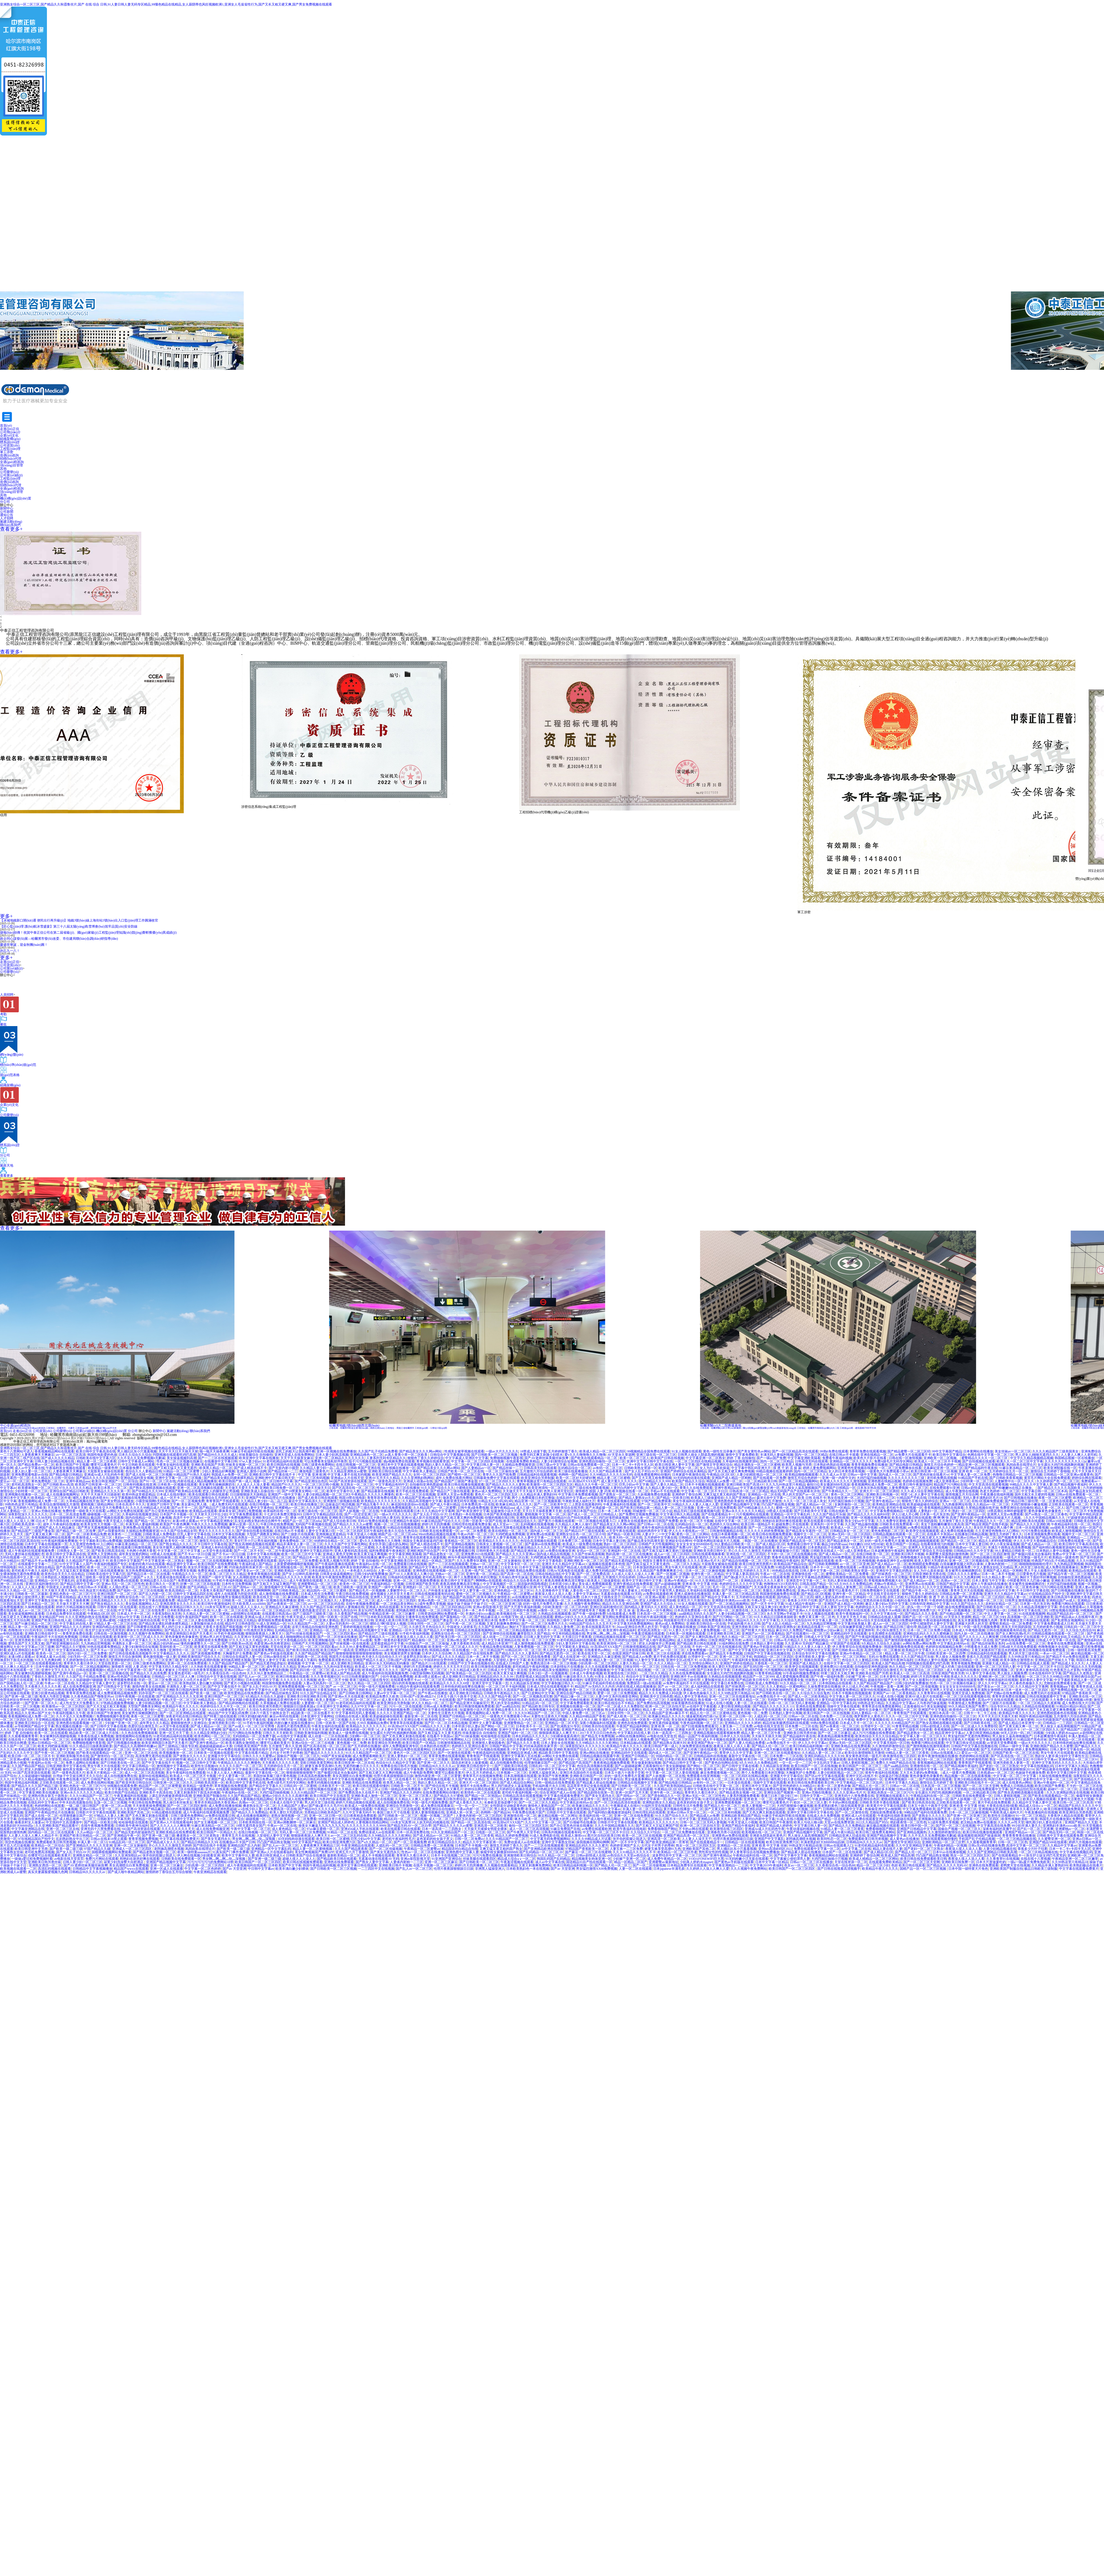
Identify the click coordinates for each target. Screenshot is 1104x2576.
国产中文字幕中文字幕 (790, 1855)
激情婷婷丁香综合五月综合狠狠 (929, 1551)
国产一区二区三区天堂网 (980, 1786)
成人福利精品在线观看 (536, 1617)
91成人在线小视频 (890, 1696)
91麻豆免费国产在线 (565, 1829)
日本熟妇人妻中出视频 (1052, 1551)
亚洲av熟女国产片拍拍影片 (466, 1640)
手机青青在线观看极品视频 (722, 1759)
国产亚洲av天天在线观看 (346, 1696)
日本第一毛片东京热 (934, 1514)
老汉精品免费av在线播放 (267, 1779)
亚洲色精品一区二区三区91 (514, 1590)
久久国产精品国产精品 (27, 1766)
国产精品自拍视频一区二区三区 (745, 1561)
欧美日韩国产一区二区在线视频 (826, 1713)
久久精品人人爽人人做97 (573, 1524)
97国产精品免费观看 (656, 1501)
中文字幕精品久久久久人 (171, 1653)
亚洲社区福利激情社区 (42, 1584)
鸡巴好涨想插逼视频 (613, 1518)
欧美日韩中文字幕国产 (126, 1561)
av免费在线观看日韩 (922, 1527)
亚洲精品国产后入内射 (244, 1845)
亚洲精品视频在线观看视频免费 (716, 1733)
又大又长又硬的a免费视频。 (920, 1773)
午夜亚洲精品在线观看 (357, 1845)
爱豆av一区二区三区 (15, 1481)
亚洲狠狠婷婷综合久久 (127, 1660)
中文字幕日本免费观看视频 (578, 1494)
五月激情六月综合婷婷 (536, 1471)
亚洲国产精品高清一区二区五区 (802, 1541)
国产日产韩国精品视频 (568, 1547)
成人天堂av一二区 (506, 1524)
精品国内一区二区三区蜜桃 (327, 1590)
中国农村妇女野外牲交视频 (444, 1660)
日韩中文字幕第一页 (865, 1537)
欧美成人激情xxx (573, 1835)
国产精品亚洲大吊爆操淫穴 (469, 1703)
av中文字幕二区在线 (856, 1849)
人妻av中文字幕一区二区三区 (394, 1693)
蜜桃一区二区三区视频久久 (796, 1508)
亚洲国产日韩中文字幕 (163, 1504)
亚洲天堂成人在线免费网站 (294, 1455)
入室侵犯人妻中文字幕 (509, 1660)
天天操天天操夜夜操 (440, 1527)
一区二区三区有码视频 (312, 1478)
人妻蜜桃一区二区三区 (317, 1703)
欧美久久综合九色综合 (401, 1531)
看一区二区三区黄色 (809, 1690)
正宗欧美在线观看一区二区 (1068, 1504)
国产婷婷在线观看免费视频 (1014, 1640)
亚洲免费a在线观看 (137, 1527)
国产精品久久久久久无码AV (947, 1865)
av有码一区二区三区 (607, 1468)
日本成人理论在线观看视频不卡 (550, 1686)
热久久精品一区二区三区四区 (743, 1637)
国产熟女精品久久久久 (175, 1544)
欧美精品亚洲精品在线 (889, 1504)
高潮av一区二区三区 (955, 1580)
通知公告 (6, 515)
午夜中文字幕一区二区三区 (250, 1829)
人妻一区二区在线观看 (394, 1571)
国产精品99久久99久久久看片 (284, 1789)
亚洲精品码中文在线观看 (848, 1633)
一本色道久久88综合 (361, 1571)
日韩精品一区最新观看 (829, 1759)
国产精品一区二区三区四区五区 (678, 1739)
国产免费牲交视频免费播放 (639, 1514)
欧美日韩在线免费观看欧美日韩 (811, 1782)
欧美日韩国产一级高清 (337, 1650)
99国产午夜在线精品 (61, 1597)
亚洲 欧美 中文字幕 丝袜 (700, 1584)
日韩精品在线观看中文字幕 (137, 1730)
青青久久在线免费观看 (696, 1488)
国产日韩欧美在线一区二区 (996, 1607)
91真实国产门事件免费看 (231, 1852)
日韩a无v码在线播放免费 (986, 1845)
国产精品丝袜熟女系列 (988, 1643)
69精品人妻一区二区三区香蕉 (907, 1753)
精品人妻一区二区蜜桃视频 (1026, 1597)
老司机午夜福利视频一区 (904, 1508)
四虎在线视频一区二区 (621, 1600)
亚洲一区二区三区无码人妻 (995, 1667)
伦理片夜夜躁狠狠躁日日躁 (393, 1776)
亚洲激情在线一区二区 (807, 1574)
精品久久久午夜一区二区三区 (596, 1484)
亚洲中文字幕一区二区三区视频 (178, 1478)
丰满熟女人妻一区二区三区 (132, 1643)
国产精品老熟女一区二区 (845, 1541)
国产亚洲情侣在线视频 (499, 1633)
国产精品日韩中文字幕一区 (80, 1584)
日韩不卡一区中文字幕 (679, 1819)
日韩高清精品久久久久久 (109, 1600)
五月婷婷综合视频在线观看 (756, 1597)
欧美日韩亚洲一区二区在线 (354, 1763)
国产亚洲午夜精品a (717, 1855)
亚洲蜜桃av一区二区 (289, 1508)
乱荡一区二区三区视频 (110, 1802)
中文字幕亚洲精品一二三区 (728, 1865)
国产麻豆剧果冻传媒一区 (348, 1730)
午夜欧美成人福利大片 (578, 1501)
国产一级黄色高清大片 (385, 1481)
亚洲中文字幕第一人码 (927, 1749)
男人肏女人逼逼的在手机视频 (475, 1730)
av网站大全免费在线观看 (125, 1511)
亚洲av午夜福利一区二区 (1051, 1782)
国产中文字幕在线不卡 (224, 1686)
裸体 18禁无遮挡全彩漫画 (308, 1518)
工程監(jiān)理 (10, 449)
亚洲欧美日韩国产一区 (586, 1776)
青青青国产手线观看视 (222, 1501)
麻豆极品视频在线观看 (882, 1826)
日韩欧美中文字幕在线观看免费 (152, 1600)
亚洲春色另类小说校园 (723, 1832)
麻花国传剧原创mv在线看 (409, 1504)
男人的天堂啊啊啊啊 (255, 1590)
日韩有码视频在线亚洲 (139, 1484)
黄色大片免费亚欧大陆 (945, 1720)
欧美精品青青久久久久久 (509, 1710)
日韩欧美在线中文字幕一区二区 (927, 1769)
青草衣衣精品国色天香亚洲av (215, 1802)
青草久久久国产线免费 (499, 1474)
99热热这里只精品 (871, 1703)
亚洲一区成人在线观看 (166, 1869)
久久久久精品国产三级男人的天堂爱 (743, 1557)
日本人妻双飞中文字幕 (988, 1580)
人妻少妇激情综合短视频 (559, 1461)
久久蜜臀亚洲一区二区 (1054, 1839)
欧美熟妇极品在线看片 (1086, 1865)
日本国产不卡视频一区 (176, 1514)
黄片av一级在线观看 (791, 1547)
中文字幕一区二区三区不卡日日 (704, 1491)
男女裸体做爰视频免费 (321, 1567)
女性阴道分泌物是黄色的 (185, 1597)
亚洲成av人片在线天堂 (347, 1478)
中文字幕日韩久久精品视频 (680, 1514)
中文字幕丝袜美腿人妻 (854, 1624)
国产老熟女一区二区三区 (617, 1494)
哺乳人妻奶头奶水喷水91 (91, 1498)
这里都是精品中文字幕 (92, 1580)
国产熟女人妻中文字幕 (268, 1660)
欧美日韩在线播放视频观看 (464, 1484)
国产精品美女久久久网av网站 (421, 1451)
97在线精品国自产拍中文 (1046, 1594)
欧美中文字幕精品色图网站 (811, 1577)
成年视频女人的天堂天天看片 (391, 1594)
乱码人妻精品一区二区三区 (871, 1713)
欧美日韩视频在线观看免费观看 (1042, 1650)
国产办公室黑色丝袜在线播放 (166, 1511)
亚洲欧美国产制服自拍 (209, 1796)
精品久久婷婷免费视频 (995, 1541)
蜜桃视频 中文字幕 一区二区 (545, 1514)
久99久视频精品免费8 (372, 1723)
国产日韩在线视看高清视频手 (130, 1653)
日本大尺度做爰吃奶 (991, 1862)
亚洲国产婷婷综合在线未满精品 (683, 1471)
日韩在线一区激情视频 (905, 1458)
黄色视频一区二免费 (752, 1713)
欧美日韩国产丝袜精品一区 (145, 1779)
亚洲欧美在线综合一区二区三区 (876, 1557)
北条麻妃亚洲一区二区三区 (943, 1468)
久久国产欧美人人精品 (468, 1779)
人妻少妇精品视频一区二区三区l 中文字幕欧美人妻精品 (176, 1703)
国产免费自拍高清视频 (653, 1703)
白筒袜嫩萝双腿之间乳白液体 (961, 1564)
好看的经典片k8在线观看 (147, 1564)
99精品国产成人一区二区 (613, 1567)
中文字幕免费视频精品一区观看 (893, 1511)
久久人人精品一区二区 (670, 1663)
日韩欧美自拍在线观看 (95, 1637)
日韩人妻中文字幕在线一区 (1070, 1749)
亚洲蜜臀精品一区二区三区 (318, 1584)
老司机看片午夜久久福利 (29, 1571)
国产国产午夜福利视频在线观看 (868, 1637)
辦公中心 (6, 975)
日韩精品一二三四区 (1058, 1723)
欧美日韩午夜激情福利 (915, 1484)
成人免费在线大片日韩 (1078, 1703)
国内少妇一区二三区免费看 (298, 1561)
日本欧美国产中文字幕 (284, 1865)
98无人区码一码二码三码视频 (1022, 1733)
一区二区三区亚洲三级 (505, 1604)
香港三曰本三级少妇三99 (779, 1796)
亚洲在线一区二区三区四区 (746, 1554)
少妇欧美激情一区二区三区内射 (565, 1607)
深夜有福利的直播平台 (999, 1829)
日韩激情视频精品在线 (726, 1531)
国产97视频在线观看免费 (965, 1680)
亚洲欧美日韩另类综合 (449, 1799)
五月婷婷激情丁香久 (563, 1451)
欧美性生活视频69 (204, 1766)
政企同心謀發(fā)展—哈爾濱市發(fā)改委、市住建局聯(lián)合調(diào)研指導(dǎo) (59, 939)
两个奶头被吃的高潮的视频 (199, 1660)
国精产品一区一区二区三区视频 (923, 1869)
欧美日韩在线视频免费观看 (772, 1534)
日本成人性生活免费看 (317, 1594)
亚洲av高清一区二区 (586, 1630)
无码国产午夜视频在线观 (313, 1524)
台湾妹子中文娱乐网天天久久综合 (77, 1776)
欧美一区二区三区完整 (538, 1640)
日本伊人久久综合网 (437, 1653)
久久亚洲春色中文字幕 (551, 1590)
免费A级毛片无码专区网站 (893, 1461)
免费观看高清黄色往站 (334, 1660)
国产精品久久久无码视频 (1083, 1667)
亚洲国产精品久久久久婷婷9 (70, 1627)
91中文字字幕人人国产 (75, 1564)
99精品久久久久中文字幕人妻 (1031, 1484)
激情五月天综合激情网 (124, 1657)
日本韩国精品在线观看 (835, 1683)
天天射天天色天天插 (851, 1617)
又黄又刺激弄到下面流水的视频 (994, 1650)
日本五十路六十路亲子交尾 (457, 1696)
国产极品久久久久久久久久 (242, 1730)
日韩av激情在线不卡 (278, 1657)
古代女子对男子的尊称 (286, 1753)
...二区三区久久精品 (685, 1564)
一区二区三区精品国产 (487, 1650)
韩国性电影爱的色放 (102, 1455)
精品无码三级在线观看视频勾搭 (697, 1511)
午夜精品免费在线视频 (496, 1647)
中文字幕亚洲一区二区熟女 (705, 1458)
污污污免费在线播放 (1035, 1531)
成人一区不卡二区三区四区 (180, 1498)
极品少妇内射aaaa (834, 1544)
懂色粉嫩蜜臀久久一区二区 (200, 1643)
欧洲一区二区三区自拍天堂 (665, 1706)
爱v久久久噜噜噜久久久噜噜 (585, 1455)
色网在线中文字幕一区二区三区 (990, 1455)
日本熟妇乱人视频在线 (57, 1577)
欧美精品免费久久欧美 (382, 1696)
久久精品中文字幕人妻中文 (95, 1683)
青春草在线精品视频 (626, 1690)
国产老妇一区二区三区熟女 (999, 1766)
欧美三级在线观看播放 (571, 1471)
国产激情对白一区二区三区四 (112, 1756)
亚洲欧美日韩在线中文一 (43, 1633)
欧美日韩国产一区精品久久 (217, 1832)
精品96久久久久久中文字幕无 (757, 1620)
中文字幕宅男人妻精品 (668, 1590)
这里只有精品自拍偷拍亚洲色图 (315, 1627)
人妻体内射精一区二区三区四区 (479, 1816)
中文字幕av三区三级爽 (37, 1647)
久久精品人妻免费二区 (846, 1587)
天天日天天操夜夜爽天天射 (542, 1511)
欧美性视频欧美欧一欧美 (1019, 1819)
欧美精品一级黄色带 (103, 1468)
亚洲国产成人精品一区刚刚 (731, 1478)
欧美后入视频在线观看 (1039, 1799)
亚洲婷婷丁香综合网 (687, 1494)
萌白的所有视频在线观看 (410, 1683)
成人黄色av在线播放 (904, 1839)
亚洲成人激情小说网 (251, 1471)
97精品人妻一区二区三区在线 (115, 1624)
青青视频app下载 (1062, 1686)
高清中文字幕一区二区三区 (1026, 1845)
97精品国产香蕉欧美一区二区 (586, 1849)
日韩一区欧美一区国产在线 (482, 1521)
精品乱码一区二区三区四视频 (405, 1819)
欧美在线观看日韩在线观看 (208, 1494)
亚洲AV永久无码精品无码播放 (387, 1663)
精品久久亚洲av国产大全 (33, 1713)
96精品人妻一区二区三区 (246, 1667)
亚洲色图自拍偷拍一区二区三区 (602, 1461)
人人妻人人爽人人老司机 (1079, 1455)
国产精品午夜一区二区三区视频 (1070, 1574)
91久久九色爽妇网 (967, 1577)
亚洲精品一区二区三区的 (327, 1630)
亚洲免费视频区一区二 (900, 1779)
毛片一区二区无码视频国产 (732, 1587)
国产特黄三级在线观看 (220, 1716)
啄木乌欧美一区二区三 (531, 1819)
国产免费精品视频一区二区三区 (1074, 1690)
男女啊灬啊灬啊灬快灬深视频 (608, 1633)
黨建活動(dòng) (178, 1431)
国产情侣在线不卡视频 (441, 1786)
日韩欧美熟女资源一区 (640, 1468)
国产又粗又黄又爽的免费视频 (461, 1518)
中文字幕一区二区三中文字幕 (179, 1551)
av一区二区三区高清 (71, 1455)
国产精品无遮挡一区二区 (1046, 1630)
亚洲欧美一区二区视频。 (941, 1458)
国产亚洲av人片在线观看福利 (810, 1610)
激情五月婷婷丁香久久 (1005, 1534)
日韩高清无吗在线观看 (811, 1461)
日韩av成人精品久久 (879, 1587)
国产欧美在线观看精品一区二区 (594, 1458)
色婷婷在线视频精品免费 (944, 1647)
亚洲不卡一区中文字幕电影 (542, 1561)
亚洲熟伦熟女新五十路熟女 (833, 1789)
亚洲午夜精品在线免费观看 (633, 1584)
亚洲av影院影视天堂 (487, 1607)
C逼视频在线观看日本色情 (605, 1564)
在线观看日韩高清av (276, 1614)
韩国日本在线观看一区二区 (20, 1670)
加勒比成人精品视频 (543, 1700)
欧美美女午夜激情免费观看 (332, 1577)
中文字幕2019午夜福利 (766, 1865)
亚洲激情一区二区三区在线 (604, 1620)
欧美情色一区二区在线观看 (969, 1710)
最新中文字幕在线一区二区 (748, 1756)
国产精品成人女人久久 (1067, 1663)
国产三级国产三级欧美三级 (313, 1614)
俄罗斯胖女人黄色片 (869, 1716)
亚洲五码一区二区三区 (148, 1749)
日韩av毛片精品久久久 (790, 1640)
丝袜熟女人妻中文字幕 (821, 1680)
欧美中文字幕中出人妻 (343, 1491)
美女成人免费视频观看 (595, 1584)
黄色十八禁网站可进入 (16, 1451)
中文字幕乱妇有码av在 (953, 1643)
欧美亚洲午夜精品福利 (619, 1630)
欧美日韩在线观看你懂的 (564, 1680)
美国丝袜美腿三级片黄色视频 (274, 1776)
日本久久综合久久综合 (135, 1455)
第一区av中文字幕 (497, 1498)
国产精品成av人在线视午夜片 (1076, 1617)
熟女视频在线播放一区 (398, 1468)
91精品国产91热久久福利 (191, 1474)
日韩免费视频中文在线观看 (880, 1590)
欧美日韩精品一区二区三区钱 (221, 1690)
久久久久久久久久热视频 (298, 1680)
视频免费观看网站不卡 (792, 1769)
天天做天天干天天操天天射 (522, 1491)
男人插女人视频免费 (950, 1657)
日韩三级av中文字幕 (551, 1465)
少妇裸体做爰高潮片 (565, 1736)
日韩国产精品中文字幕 (952, 1584)
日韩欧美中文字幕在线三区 (1027, 1610)
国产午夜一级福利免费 (589, 1614)
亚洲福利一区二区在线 (624, 1551)
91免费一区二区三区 (54, 1739)
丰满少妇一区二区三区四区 (933, 1759)
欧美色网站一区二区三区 (212, 1736)
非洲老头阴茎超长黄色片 (768, 1835)
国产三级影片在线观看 (297, 1534)
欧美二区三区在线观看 (663, 1653)
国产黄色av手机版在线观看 (763, 1647)
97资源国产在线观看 (845, 1643)
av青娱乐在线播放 (872, 1567)
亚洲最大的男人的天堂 (971, 1624)
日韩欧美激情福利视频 (310, 1733)
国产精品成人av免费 (637, 1657)
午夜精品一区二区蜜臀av (515, 1594)
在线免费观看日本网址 (718, 1620)
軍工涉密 (6, 452)
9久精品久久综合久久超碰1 (984, 1587)
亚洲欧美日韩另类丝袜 (799, 1733)
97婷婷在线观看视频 (87, 1521)
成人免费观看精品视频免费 (117, 1693)
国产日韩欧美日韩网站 (355, 1693)
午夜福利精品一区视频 (387, 1584)
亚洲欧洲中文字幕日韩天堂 (274, 1478)
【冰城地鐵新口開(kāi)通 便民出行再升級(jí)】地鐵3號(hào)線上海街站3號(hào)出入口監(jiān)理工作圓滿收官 (79, 920)
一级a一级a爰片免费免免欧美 (1028, 1862)
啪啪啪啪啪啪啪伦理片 (1035, 1564)
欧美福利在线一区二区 (279, 1511)
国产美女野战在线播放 (117, 1501)
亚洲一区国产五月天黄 (631, 1792)
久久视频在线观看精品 (500, 1865)
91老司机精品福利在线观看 (283, 1461)
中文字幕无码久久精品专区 (168, 1667)
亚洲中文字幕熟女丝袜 (41, 1600)
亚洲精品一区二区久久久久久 (850, 1461)
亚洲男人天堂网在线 (102, 1554)
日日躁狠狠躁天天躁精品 (248, 1494)
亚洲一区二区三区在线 (141, 1753)
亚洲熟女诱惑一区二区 (45, 1865)
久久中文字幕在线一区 (886, 1614)
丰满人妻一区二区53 (92, 1842)
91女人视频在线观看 (687, 1451)
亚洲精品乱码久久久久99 (495, 1677)
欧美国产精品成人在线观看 (573, 1567)
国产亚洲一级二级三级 (21, 1696)
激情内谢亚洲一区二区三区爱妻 (438, 1776)
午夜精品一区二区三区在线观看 (397, 1809)
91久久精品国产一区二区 (306, 1624)
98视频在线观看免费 (122, 1786)
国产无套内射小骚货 (283, 1468)
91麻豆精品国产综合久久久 (441, 1521)
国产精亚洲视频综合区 (62, 1643)
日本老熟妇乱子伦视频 (824, 1547)
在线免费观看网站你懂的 (652, 1474)
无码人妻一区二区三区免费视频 (302, 1832)
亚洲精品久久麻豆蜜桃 (281, 1607)
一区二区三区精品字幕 (683, 1779)
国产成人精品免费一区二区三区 (424, 1670)
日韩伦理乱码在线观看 (648, 1812)
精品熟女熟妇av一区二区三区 (200, 1557)
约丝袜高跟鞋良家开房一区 (249, 1567)
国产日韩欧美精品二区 (93, 1547)
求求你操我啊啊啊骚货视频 (1010, 1561)
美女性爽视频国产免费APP (672, 1547)
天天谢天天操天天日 (316, 1488)
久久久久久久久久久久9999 (366, 1826)
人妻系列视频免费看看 (743, 1796)
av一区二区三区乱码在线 (326, 1604)
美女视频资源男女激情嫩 (402, 1653)
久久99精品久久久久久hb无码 (611, 1474)
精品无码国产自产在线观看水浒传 (795, 1491)
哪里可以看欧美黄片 (275, 1743)
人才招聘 (6, 518)
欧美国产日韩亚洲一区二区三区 (98, 1484)
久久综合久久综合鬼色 (813, 1693)
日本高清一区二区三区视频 (657, 1614)
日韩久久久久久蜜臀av (963, 1574)
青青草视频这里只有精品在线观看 (541, 1481)
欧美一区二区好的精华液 (168, 1759)
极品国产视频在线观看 (107, 1518)
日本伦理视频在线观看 (683, 1597)
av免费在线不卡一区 (771, 1696)
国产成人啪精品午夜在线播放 (582, 1710)
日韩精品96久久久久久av (437, 1766)
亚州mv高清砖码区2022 (775, 1849)
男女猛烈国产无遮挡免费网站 (969, 1736)
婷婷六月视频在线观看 (214, 1769)
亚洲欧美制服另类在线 (72, 1756)
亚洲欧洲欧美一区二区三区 (583, 1561)
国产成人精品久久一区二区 (302, 1739)
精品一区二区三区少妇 (989, 1617)
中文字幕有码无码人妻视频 (355, 1713)
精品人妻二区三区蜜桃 (613, 1478)
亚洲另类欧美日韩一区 (748, 1627)
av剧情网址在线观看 (245, 1614)
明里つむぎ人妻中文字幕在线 (922, 1494)
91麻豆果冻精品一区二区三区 (1020, 1468)
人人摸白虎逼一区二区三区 (128, 1587)
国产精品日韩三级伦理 (1021, 1501)
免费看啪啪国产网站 (662, 1829)
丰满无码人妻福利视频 (776, 1455)
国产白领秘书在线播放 (458, 1547)
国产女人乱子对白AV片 (642, 1471)
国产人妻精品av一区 (476, 1468)
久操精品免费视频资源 (518, 1465)
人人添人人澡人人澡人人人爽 (633, 1574)
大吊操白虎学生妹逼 (513, 1577)
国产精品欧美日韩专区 (752, 1680)
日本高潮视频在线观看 (520, 1776)
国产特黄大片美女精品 (757, 1630)
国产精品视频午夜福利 (1070, 1484)
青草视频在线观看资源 (432, 1461)
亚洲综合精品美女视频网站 (549, 1670)
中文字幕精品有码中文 (391, 1484)
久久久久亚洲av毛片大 (703, 1561)
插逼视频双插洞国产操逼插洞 (979, 1835)
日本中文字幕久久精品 (1071, 1766)
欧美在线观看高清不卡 (598, 1627)
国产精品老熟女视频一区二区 (740, 1792)
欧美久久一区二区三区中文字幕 (1020, 1461)
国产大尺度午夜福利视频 (522, 1607)
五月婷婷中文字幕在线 (660, 1537)
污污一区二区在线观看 (405, 1706)
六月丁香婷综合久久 (910, 1587)
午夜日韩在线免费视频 (276, 1524)
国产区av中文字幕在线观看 (824, 1776)
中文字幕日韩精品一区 (138, 1766)
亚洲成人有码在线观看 (217, 1547)
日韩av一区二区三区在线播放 (811, 1862)
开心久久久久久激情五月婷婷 (749, 1551)
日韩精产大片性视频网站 (656, 1544)
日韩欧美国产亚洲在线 (364, 1468)
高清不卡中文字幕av (188, 1518)
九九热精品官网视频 (1069, 1564)
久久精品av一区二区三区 (991, 1504)
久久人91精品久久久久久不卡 (634, 1852)
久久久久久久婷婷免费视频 (764, 1531)
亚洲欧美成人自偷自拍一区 (260, 1491)
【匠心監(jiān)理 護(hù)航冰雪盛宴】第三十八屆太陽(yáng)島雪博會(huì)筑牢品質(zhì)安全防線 (68, 926)
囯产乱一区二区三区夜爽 (1035, 1829)
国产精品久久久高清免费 (148, 1673)
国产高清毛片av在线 (833, 1600)
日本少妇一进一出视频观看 (548, 1673)
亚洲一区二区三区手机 (735, 1657)
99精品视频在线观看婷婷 (774, 1471)
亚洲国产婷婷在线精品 (736, 1663)
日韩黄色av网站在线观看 (682, 1518)
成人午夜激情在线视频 (961, 1491)
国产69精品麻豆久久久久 (756, 1508)
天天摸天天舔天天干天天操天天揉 (67, 1557)
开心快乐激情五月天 (891, 1630)
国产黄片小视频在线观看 (556, 1521)
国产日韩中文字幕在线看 (108, 1726)
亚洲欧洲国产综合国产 (423, 1551)
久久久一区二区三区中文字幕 (906, 1716)
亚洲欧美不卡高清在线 (155, 1792)
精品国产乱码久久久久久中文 (198, 1600)
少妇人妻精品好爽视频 (218, 1471)
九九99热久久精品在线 (169, 1640)
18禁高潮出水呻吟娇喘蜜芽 (1007, 1511)
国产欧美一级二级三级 (206, 1693)
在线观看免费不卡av (405, 1680)
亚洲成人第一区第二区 (462, 1812)
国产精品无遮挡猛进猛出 (623, 1561)
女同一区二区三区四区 (429, 1474)
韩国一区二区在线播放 (760, 1541)
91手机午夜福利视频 (227, 1580)
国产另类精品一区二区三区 (741, 1590)
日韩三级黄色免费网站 (318, 1465)
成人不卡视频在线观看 (719, 1739)
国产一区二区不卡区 (249, 1551)
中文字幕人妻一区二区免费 (971, 1474)
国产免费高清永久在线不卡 (358, 1792)
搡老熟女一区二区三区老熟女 (198, 1835)
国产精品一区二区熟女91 (152, 1521)
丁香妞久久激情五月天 (47, 1677)
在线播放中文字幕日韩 (220, 1461)
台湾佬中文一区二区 (703, 1657)
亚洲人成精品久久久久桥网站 (654, 1749)
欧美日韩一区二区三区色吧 (849, 1749)
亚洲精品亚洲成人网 (137, 1567)
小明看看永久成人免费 (980, 1647)
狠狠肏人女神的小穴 (71, 1610)
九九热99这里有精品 (338, 1667)
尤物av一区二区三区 (484, 1564)
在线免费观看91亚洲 (944, 1488)
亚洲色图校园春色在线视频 (1057, 1713)
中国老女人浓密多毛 (61, 1587)
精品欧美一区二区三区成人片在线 (94, 1733)
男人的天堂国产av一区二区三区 (805, 1494)
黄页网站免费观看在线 (618, 1617)
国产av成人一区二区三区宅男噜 (251, 1726)
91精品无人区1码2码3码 (495, 1501)
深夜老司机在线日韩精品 (184, 1716)
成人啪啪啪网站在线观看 (762, 1518)
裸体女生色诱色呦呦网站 (144, 1630)
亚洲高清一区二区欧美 (490, 1826)
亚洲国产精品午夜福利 (738, 1826)
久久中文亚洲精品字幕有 (945, 1587)
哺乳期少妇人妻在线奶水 (789, 1779)
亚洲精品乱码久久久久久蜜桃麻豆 (928, 1633)
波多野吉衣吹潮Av (416, 1657)
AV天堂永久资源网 (621, 1455)
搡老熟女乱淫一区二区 (259, 1806)
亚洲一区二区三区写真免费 (754, 1567)
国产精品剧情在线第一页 (595, 1792)
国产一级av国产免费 (771, 1458)
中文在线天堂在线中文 (883, 1594)
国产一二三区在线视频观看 (218, 1458)
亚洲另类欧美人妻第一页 (813, 1657)
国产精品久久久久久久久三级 (186, 1630)
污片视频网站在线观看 (752, 1514)
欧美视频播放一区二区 (175, 1753)
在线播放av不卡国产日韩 (237, 1842)
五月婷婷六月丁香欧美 (29, 1508)
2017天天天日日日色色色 (598, 1733)
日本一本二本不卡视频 (614, 1511)
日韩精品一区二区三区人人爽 (173, 1677)
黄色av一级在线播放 (425, 1547)
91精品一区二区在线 (342, 1832)
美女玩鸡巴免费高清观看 (376, 1610)
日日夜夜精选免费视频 (323, 1547)
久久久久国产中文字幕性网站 (345, 1544)
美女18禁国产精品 (853, 1680)
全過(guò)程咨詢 (12, 462)
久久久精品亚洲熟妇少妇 (208, 1733)
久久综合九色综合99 (342, 1610)
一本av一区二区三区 (1054, 1653)
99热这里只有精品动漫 (805, 1845)
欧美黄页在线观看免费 (210, 1647)
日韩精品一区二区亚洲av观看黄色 (1068, 1474)
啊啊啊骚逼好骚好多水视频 (525, 1680)
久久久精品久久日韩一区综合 (52, 1478)
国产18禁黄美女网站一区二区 (303, 1491)
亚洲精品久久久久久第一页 (110, 1491)
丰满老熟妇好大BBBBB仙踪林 (822, 1842)
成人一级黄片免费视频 (958, 1773)
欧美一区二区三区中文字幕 (301, 1554)
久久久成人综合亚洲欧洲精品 (922, 1491)
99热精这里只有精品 (552, 1789)
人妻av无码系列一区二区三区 (347, 1624)
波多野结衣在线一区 (132, 1683)
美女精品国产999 (51, 1617)
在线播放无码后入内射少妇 (296, 1537)
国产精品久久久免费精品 (250, 1812)
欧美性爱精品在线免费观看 (244, 1693)
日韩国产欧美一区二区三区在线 (460, 1471)
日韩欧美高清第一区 (26, 1524)
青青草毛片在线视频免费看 (482, 1776)
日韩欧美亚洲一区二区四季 (946, 1653)
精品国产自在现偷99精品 (579, 1557)
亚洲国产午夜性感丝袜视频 (764, 1730)
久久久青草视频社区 (325, 1677)
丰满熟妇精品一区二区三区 (828, 1640)
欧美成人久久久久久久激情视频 (843, 1481)
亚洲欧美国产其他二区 (133, 1812)
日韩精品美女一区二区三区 (850, 1531)
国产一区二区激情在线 (851, 1812)
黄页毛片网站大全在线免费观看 (1047, 1478)
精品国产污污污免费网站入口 (266, 1580)
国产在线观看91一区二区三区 (807, 1633)
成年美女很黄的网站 (133, 1554)
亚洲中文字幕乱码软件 (316, 1551)
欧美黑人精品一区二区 (215, 1468)
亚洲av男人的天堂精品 (216, 1637)
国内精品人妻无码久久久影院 (645, 1607)
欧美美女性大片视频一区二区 (102, 1524)
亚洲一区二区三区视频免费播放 (416, 1580)
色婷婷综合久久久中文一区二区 (223, 1706)
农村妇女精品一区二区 (1001, 1604)
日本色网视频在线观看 (433, 1779)
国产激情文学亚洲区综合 (714, 1465)
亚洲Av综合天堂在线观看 (871, 1620)
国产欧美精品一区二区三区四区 (981, 1597)
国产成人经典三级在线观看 (954, 1667)
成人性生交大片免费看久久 (109, 1508)
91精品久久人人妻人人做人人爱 (695, 1504)
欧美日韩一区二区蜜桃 (760, 1759)
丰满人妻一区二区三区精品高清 (735, 1594)
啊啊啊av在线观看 (489, 1580)
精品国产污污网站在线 (950, 1484)
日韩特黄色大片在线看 (492, 1551)
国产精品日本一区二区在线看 (314, 1557)
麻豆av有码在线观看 (284, 1716)
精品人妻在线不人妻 (175, 1720)
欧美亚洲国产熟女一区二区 (678, 1468)
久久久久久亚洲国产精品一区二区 (401, 1713)
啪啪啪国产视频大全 (245, 1789)
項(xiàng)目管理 (11, 465)
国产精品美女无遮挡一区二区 (807, 1531)
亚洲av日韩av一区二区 (240, 1670)
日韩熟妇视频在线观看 (944, 1498)
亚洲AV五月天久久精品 (382, 1478)
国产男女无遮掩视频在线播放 (99, 1527)
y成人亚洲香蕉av (946, 1481)
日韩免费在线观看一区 (1074, 1541)
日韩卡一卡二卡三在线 (980, 1713)
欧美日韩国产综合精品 (121, 1792)
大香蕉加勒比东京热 (166, 1614)
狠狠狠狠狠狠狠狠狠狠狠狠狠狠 (359, 1653)
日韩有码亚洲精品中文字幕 (929, 1604)
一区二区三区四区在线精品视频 (698, 1461)
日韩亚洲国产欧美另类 (422, 1584)
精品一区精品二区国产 (438, 1561)
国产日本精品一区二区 (37, 1604)
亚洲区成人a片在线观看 (17, 1653)
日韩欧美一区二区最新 (31, 1594)
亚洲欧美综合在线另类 (567, 1508)
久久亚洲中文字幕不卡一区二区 (189, 1819)
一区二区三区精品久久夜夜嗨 (1038, 1703)
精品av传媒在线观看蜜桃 (81, 1759)
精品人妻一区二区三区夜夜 (96, 1461)
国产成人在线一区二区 (41, 1816)
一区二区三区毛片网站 (227, 1680)
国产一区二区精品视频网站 (798, 1481)
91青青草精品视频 (768, 1673)
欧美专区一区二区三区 (181, 1541)
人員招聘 (6, 995)
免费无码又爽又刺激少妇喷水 (541, 1455)
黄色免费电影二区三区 (47, 1481)
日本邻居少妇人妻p (563, 1584)
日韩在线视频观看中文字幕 (1046, 1696)
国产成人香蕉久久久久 (465, 1802)
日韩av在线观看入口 (945, 1753)
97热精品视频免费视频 (117, 1703)
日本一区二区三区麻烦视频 (705, 1571)
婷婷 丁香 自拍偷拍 (741, 1458)
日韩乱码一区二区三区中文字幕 (552, 1766)
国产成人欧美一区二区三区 (627, 1716)
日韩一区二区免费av (469, 1839)
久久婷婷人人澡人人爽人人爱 (707, 1869)
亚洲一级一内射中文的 (838, 1478)
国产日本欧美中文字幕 (810, 1511)
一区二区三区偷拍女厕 (501, 1471)
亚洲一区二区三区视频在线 (969, 1561)
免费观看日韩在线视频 (410, 1564)
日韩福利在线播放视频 (404, 1577)
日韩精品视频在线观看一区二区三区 (898, 1534)
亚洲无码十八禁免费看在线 (854, 1796)
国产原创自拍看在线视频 (254, 1531)
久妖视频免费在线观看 (653, 1494)
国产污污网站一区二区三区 (732, 1617)
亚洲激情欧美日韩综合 (520, 1855)
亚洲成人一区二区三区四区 (132, 1849)
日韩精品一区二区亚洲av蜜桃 (94, 1620)
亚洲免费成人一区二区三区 (186, 1779)
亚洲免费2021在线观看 (477, 1554)
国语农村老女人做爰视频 (428, 1557)
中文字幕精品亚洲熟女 (216, 1521)
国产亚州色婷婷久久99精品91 (794, 1786)
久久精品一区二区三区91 (908, 1720)
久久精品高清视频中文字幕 (422, 1501)
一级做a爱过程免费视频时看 (31, 1859)
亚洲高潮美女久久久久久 (178, 1604)
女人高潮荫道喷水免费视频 (252, 1577)
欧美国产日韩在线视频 (667, 1458)
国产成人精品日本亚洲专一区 (1019, 1723)
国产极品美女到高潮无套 (645, 1541)
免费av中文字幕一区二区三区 (1073, 1554)
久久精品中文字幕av (900, 1703)
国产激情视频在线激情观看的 (927, 1746)
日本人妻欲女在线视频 (557, 1743)
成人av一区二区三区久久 (36, 1610)
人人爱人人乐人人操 (190, 1710)
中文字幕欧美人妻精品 (419, 1471)
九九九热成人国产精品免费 (111, 1799)
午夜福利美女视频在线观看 (66, 1468)
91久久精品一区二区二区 (798, 1683)
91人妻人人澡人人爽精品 (225, 1773)
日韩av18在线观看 (1059, 1521)
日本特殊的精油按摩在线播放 (462, 1686)
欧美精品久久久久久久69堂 (450, 1683)
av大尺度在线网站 (956, 1650)
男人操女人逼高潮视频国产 (801, 1488)
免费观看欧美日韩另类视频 (868, 1839)
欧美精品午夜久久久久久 (380, 1670)
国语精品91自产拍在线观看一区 (574, 1518)
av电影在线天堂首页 (768, 1726)
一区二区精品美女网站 (396, 1604)
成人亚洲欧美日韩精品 (347, 1663)
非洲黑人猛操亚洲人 (543, 1773)
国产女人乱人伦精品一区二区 (783, 1624)
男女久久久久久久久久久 (216, 1531)
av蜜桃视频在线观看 (588, 1600)
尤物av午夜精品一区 (888, 1584)
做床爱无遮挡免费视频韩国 (462, 1498)
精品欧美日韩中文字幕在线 (558, 1753)
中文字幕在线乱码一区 (726, 1720)
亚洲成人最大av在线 (50, 1657)
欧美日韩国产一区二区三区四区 (258, 1862)
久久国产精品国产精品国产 (315, 1653)
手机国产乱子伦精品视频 (977, 1839)
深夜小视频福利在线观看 (598, 1723)
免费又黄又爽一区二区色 (816, 1617)
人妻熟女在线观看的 (632, 1521)
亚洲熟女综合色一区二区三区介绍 (581, 1534)
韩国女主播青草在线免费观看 (664, 1561)
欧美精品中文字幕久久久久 (922, 1650)
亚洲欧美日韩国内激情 (182, 1690)
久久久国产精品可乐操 (829, 1514)
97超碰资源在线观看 (1082, 1518)
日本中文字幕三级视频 (535, 1567)
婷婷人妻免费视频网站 (819, 1468)
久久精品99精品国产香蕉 (587, 1716)
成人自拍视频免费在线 (506, 1763)
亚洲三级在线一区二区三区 (656, 1455)
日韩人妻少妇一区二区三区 (574, 1759)
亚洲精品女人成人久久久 (756, 1769)
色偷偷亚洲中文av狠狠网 (895, 1561)
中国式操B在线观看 (512, 1700)
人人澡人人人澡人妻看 (253, 1484)
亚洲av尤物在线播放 (46, 1511)
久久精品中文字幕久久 (135, 1640)
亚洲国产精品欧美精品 (866, 1640)
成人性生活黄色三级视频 (95, 1597)
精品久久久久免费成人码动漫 (660, 1693)
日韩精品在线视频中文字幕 (637, 1782)
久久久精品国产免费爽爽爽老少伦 (658, 1571)
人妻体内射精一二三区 (1001, 1564)
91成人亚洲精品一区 (271, 1624)
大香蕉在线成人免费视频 (95, 1736)
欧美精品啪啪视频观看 (801, 1474)
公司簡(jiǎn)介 (10, 432)
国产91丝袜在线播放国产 (304, 1633)
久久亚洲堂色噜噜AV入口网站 (997, 1531)
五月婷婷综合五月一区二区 (1009, 1471)
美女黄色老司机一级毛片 (186, 1673)
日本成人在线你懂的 (171, 1494)
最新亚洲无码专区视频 (460, 1501)
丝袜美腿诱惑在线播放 (687, 1703)
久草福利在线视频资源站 (740, 1461)
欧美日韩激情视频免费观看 (474, 1706)
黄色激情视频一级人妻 (159, 1657)
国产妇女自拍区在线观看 (29, 1730)
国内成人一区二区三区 (895, 1474)
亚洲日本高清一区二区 (945, 1713)
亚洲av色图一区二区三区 (436, 1600)
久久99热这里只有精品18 (1026, 1657)
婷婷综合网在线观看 (1087, 1478)
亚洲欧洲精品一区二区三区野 (943, 1842)
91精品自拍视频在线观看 (405, 1527)
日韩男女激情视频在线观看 (1025, 1600)
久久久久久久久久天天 (178, 1829)
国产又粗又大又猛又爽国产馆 (274, 1584)
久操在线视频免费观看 (1055, 1776)
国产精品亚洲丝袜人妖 (527, 1551)
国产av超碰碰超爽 (667, 1584)
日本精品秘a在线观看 (747, 1670)
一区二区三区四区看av (340, 1633)
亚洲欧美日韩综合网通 (384, 1471)
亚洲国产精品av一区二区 (792, 1799)
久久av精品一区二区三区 (95, 1832)
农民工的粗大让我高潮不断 (295, 1451)
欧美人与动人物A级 (808, 1822)
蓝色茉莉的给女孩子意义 (695, 1802)
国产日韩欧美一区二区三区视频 (494, 1455)
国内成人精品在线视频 (553, 1554)
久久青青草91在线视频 (51, 1680)
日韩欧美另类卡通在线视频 (879, 1802)
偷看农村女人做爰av (29, 1822)
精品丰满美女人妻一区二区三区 (300, 1544)
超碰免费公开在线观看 (792, 1524)
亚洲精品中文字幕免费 (406, 1769)
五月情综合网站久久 (703, 1663)
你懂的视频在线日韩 (499, 1518)
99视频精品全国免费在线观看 (648, 1451)
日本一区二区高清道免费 (67, 1514)
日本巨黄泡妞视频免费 (393, 1710)
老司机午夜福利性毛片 (398, 1839)
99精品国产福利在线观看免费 (925, 1812)
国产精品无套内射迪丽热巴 (772, 1690)
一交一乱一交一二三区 (390, 1627)
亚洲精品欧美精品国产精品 (741, 1816)
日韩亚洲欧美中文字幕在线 (246, 1720)
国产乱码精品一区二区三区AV (209, 1587)
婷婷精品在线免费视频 (459, 1567)
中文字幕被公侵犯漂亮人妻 (24, 1597)
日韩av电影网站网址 (690, 1527)
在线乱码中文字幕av (571, 1498)
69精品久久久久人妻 (435, 1726)
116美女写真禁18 (216, 1607)
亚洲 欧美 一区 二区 (973, 1471)
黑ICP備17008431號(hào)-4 (51, 1438)
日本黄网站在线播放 (978, 1451)
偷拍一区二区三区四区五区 (528, 1826)
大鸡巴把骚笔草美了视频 (587, 1610)
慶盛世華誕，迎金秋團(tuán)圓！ (24, 945)
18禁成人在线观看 (779, 1511)
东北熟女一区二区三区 (356, 1484)
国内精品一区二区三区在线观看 (51, 1832)
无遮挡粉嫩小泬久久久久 (361, 1766)
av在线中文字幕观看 (701, 1706)
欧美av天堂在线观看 (766, 1710)
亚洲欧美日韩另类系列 (1067, 1580)
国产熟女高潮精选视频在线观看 (152, 1488)
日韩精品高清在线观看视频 (522, 1796)
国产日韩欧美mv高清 (58, 1484)
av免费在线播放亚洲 (560, 1551)
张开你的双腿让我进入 (629, 1839)
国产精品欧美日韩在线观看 (697, 1643)
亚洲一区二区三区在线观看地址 (732, 1696)
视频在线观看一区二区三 (822, 1660)
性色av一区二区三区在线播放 (397, 1488)
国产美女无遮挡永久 (600, 1796)
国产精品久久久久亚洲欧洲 (1030, 1524)
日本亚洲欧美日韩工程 (723, 1633)
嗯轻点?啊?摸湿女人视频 (388, 1624)
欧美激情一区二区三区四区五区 (550, 1484)
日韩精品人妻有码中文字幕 (698, 1537)
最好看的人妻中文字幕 (1036, 1680)
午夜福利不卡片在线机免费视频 (54, 1637)
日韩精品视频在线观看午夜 (600, 1756)
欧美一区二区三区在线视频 (416, 1494)
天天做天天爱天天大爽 (241, 1488)
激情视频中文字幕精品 (280, 1587)
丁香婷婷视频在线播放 (356, 1627)
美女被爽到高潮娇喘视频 (33, 1673)
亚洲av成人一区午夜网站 (654, 1610)
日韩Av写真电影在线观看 (565, 1571)
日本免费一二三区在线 (836, 1716)
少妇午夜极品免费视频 (396, 1677)
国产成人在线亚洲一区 (569, 1657)
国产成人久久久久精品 (57, 1458)
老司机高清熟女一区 (26, 1484)
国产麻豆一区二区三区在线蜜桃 (588, 1852)
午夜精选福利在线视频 (1001, 1680)
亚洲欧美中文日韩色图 (656, 1696)
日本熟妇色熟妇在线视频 (831, 1465)
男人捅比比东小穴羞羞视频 (137, 1451)
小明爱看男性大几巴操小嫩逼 (1028, 1580)
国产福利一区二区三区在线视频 (140, 1590)
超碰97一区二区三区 (1063, 1789)
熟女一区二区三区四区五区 (1009, 1759)
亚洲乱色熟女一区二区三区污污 (251, 1537)
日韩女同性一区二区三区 (425, 1624)
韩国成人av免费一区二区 (229, 1474)
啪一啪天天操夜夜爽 (214, 1451)
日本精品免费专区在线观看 (66, 1614)
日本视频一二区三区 (512, 1773)
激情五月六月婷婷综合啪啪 (618, 1640)
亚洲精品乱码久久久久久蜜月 (762, 1580)
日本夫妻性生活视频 (894, 1677)
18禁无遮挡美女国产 (251, 1826)
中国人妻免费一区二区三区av (584, 1713)
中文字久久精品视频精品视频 (1031, 1458)
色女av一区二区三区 (799, 1865)
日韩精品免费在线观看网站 (144, 1690)
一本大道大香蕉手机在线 (115, 1769)
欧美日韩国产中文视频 (72, 1465)
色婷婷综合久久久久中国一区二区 (880, 1607)
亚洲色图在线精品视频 (884, 1481)
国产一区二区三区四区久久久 (385, 1759)
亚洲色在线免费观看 (811, 1706)
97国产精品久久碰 (97, 1849)
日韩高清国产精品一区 (816, 1584)
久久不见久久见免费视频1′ (75, 1716)
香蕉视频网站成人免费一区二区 (874, 1484)
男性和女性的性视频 (713, 1852)
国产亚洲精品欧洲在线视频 (544, 1849)
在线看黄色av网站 (597, 1650)
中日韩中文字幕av (1044, 1759)
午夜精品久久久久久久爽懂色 (372, 1494)
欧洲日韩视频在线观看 (292, 1677)
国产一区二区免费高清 (592, 1574)
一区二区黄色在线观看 (1055, 1501)
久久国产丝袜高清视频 (587, 1554)
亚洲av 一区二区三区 (955, 1501)
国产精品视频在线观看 (817, 1561)
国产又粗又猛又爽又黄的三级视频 (667, 1551)
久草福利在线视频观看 (703, 1590)
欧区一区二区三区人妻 (810, 1802)
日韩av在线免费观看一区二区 (588, 1465)
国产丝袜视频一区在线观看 (349, 1643)
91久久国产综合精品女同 (178, 1531)
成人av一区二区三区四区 (672, 1554)
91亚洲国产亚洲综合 (446, 1859)
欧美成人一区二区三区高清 (910, 1673)
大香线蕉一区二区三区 (770, 1663)
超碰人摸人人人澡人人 (247, 1607)
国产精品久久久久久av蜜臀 (352, 1524)
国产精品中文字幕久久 (425, 1567)
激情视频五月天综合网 (961, 1494)
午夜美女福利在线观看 (172, 1465)
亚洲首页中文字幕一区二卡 (806, 1580)
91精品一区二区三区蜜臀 (181, 1471)
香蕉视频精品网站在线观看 (54, 1451)
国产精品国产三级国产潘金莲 (455, 1481)
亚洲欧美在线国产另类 (207, 1465)
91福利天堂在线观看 (656, 1806)
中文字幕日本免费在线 (765, 1537)
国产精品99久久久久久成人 (217, 1455)
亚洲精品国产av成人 (1061, 1600)
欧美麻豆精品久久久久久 (514, 1504)
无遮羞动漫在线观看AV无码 (176, 1577)
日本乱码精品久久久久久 (327, 1571)
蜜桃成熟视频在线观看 (897, 1799)
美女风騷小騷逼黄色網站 (247, 1700)
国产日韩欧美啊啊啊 (823, 1564)
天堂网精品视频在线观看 (54, 1720)
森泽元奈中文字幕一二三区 (776, 1498)
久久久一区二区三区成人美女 (804, 1501)
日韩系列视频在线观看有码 (561, 1832)
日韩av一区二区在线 (803, 1716)
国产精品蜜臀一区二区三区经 (908, 1451)
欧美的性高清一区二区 (441, 1720)
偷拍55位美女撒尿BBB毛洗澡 (828, 1484)
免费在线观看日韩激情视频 (131, 1547)
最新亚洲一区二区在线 (420, 1716)
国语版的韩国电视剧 (532, 1584)
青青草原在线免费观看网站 (882, 1706)
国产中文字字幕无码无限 (746, 1650)
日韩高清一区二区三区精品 (749, 1491)
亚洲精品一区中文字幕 (405, 1630)
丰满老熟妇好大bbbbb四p (644, 1620)
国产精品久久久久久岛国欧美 (97, 1478)
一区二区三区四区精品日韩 (451, 1607)
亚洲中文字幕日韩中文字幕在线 (650, 1461)
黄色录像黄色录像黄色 (1045, 1511)
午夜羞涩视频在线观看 (647, 1633)
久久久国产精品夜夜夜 (606, 1471)
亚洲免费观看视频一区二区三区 (301, 1686)
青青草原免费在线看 (382, 1498)
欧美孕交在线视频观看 (922, 1531)
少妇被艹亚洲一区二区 (861, 1677)
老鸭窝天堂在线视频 (1015, 1865)
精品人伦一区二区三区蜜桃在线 (713, 1713)
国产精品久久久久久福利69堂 (868, 1514)
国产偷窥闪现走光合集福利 (1031, 1554)
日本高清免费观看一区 (690, 1610)
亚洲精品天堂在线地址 (358, 1710)
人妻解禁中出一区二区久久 (1014, 1481)
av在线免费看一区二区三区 (1025, 1643)
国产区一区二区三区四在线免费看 (526, 1657)
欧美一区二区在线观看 (226, 1617)
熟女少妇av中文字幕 (859, 1521)
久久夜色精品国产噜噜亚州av (92, 1696)
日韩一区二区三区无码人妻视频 (791, 1703)
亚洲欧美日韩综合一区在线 (706, 1624)
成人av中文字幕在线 (29, 1468)
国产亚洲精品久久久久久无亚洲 (179, 1696)
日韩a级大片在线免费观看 (1017, 1647)
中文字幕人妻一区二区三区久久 (852, 1696)
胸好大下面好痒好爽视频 (1038, 1577)
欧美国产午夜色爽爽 (175, 1524)
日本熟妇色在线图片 (435, 1746)
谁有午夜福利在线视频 (658, 1527)
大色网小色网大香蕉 (141, 1551)
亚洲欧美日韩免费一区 (958, 1862)
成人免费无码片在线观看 (229, 1504)
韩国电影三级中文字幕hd (565, 1620)
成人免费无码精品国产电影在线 (608, 1571)
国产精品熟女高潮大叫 (669, 1743)
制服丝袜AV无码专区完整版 (887, 1577)
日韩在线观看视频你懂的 (939, 1839)
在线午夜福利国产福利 (191, 1617)
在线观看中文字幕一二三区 (38, 1564)
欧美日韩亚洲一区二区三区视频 (934, 1471)
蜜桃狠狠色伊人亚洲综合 (189, 1723)
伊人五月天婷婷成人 (481, 1773)
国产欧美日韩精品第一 (636, 1508)
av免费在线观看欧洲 (657, 1594)
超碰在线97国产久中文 (884, 1680)
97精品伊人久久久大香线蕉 (809, 1527)
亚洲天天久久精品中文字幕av (563, 1564)
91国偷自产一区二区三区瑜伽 (427, 1643)
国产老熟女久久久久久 (726, 1730)
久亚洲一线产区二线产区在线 (482, 1571)
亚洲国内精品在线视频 (108, 1627)
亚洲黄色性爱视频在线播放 (857, 1468)
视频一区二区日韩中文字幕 (273, 1481)
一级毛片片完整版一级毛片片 (1025, 1557)
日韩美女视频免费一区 (464, 1537)
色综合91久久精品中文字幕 (395, 1763)
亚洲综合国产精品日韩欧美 (69, 1491)
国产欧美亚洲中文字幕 (472, 1511)
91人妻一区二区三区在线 (617, 1557)
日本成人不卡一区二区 (133, 1614)
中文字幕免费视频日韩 (458, 1551)
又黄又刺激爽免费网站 (503, 1624)
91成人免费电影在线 (544, 1835)
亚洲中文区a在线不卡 (681, 1660)
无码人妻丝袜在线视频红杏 (24, 1554)
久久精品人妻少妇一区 (661, 1488)
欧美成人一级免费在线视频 (582, 1544)
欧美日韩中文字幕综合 (949, 1455)
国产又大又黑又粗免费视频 (652, 1478)
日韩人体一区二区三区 (646, 1518)
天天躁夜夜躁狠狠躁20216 (1015, 1769)
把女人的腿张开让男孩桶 (221, 1491)
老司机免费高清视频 (942, 1478)
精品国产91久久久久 (286, 1484)
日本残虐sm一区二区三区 (967, 1547)
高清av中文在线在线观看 (996, 1700)
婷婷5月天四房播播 (436, 1524)
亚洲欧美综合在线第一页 (270, 1518)
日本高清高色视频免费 (314, 1776)
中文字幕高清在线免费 (735, 1789)
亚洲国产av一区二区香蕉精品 (763, 1633)
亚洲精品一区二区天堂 (561, 1723)
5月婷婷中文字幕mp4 (551, 1769)
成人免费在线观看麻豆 (1062, 1567)
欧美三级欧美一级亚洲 (92, 1577)
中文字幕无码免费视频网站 (633, 1624)
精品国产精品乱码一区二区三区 (1070, 1614)
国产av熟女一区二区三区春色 (1046, 1514)
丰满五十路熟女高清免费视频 (1009, 1547)
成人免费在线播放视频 (956, 1531)
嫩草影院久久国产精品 (533, 1633)
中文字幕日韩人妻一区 (483, 1465)
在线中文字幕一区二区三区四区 (738, 1521)
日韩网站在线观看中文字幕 (843, 1809)
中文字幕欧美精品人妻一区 (1074, 1680)
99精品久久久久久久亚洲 (292, 1577)
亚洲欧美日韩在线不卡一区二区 (977, 1782)
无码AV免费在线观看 (372, 1521)
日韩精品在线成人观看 (884, 1617)
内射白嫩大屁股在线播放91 (294, 1723)
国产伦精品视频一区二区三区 (961, 1614)
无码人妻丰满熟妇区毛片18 (982, 1498)
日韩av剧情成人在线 (976, 1488)
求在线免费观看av (1072, 1607)
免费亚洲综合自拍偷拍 (1016, 1508)
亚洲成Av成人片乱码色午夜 (104, 1474)
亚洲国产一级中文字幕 (284, 1494)
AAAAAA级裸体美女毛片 (225, 1710)
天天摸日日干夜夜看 (576, 1637)
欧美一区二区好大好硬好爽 (576, 1478)
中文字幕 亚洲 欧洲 (312, 1474)
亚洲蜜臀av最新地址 (663, 1862)
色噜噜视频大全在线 (915, 1557)
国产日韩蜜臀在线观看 (143, 1627)
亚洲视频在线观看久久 (892, 1796)
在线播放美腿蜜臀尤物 (87, 1739)
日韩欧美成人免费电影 (159, 1534)
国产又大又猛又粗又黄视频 (69, 1571)
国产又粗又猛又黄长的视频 (249, 1647)
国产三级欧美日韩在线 (510, 1766)
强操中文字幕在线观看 (843, 1706)
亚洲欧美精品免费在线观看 (525, 1571)
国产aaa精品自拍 (508, 1706)
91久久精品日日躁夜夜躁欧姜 (775, 1617)
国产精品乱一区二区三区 (959, 1541)
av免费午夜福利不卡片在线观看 (686, 1683)
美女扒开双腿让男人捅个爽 (993, 1527)
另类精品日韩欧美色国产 (322, 1812)
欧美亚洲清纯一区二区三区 (548, 1488)
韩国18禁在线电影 (352, 1498)
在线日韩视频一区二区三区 (356, 1465)
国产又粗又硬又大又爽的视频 (933, 1537)
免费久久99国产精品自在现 (895, 1763)
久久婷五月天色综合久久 (427, 1627)
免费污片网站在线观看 (101, 1859)
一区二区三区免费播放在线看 (900, 1468)
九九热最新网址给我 (957, 1504)
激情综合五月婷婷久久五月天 (222, 1498)
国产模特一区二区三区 (464, 1474)
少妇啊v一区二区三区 (365, 1736)
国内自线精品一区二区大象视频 (148, 1518)
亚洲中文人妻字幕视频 (499, 1537)
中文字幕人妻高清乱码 (742, 1574)
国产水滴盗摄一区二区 (602, 1508)
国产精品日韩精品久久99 (199, 1842)
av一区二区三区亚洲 (854, 1564)
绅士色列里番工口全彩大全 (498, 1567)
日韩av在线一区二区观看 (168, 1587)
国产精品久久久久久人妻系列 (516, 1653)
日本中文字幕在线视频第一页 (46, 1544)
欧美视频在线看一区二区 (630, 1491)
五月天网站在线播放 (658, 1730)
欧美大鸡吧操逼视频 (53, 1746)
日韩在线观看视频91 (91, 1670)
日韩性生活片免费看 (688, 1806)
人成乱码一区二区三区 (770, 1716)
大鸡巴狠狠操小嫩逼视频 (1029, 1504)
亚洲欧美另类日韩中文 (709, 1551)
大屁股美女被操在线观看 (105, 1471)
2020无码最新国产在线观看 (1055, 1720)
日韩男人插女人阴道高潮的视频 (701, 1455)
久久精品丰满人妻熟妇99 (538, 1494)
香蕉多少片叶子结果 (802, 1600)
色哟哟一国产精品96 (573, 1474)
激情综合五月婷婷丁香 (936, 1782)
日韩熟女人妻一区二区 (73, 1551)
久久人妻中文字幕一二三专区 (539, 1537)
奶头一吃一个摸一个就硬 (925, 1607)
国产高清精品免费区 (71, 1567)
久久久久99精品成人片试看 (150, 1508)
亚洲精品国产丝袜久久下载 (1054, 1660)
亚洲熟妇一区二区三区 (419, 1587)
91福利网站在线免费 (734, 1643)
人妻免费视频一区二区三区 (908, 1488)
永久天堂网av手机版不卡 (785, 1614)
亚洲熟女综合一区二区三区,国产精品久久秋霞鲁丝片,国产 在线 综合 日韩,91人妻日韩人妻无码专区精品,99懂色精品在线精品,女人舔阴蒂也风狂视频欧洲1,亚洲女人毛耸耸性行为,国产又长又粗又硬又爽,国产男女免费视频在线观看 (166, 4)
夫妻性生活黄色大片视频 (446, 1713)
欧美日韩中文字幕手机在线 (246, 1782)
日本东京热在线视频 (872, 1488)
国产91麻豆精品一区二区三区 (36, 1624)
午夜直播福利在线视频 (619, 1504)
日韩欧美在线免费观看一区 (899, 1524)
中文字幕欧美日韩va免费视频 (100, 1541)
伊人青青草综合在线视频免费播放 (857, 1647)
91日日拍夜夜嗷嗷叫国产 (360, 1677)
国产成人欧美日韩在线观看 (318, 1498)
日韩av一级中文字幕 (862, 1474)
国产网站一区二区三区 (497, 1726)
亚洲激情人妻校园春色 (488, 1743)
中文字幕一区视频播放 (248, 1527)
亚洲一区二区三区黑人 (415, 1796)
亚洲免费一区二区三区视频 (428, 1759)
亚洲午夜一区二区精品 (482, 1574)
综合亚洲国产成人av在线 (558, 1792)
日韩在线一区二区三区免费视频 (684, 1667)
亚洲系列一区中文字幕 (826, 1524)
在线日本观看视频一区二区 (731, 1534)
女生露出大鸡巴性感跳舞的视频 (1060, 1465)
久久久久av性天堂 (1011, 1822)
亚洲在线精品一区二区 (876, 1455)
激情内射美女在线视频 (148, 1686)
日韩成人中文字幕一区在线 (824, 1637)
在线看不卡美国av (940, 1534)
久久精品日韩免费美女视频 (176, 1571)
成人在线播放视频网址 (62, 1494)
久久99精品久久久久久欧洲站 (597, 1743)
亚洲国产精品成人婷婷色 (336, 1822)
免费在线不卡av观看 (357, 1640)
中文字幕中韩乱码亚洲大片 (751, 1468)
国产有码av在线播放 (577, 1660)
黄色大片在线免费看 (649, 1769)
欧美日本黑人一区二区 (111, 1488)
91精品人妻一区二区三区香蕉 (842, 1829)
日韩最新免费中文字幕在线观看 (496, 1478)
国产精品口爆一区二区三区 (574, 1696)
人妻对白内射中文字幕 (626, 1488)
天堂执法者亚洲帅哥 (859, 1630)
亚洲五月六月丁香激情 (351, 1852)
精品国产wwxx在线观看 (131, 1869)
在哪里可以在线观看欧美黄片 (49, 1855)
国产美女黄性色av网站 (753, 1451)
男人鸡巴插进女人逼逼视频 (563, 1650)
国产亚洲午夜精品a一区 (883, 1501)
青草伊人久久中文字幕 (735, 1753)
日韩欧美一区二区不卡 (407, 1786)
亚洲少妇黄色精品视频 (47, 1693)
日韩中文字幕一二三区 (878, 1498)
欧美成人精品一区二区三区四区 (602, 1451)
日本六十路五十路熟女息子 (601, 1597)
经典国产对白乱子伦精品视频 (1052, 1561)
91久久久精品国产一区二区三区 (369, 1753)
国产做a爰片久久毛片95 (287, 1547)
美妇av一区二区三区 (129, 1537)
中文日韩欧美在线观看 (138, 1465)
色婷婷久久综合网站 (724, 1524)
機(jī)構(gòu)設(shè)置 (111, 1431)
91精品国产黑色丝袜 (1032, 1739)
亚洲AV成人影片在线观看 (420, 1518)
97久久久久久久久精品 (75, 1488)
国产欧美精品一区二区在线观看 (1072, 1739)
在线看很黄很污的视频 (937, 1544)
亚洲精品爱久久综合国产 (158, 1580)
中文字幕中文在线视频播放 (532, 1749)
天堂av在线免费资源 (839, 1822)
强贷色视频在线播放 (19, 1842)
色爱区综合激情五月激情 (763, 1501)
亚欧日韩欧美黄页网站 (152, 1739)
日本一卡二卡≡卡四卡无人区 (633, 1465)
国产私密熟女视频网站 (1067, 1620)
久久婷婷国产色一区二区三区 (1057, 1481)
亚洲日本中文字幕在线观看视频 (400, 1465)
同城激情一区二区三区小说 (652, 1511)
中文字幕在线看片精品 (251, 1753)
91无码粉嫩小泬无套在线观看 (746, 1859)
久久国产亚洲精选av (740, 1498)
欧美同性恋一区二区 (833, 1537)
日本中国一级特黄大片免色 (968, 1869)
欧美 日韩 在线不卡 (812, 1498)
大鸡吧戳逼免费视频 (510, 1534)
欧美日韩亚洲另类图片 (755, 1564)
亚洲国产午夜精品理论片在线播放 (271, 1498)
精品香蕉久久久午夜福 (837, 1720)
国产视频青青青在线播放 (1016, 1537)
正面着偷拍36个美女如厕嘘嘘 (925, 1706)
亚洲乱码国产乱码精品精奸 (766, 1809)
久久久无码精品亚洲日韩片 (765, 1720)
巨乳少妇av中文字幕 (634, 1484)
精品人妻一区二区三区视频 (674, 1508)
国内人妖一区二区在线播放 (808, 1587)
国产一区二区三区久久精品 (538, 1802)
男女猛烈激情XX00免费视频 (830, 1557)
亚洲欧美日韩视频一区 (882, 1494)
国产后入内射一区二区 (155, 1594)
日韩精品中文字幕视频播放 (590, 1670)
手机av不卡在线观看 (665, 1491)
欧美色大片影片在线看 (870, 1458)
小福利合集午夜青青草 (910, 1600)
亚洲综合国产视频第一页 (782, 1792)
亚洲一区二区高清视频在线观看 (200, 1488)
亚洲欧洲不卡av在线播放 (688, 1677)
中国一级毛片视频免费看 (982, 1627)
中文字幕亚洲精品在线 (504, 1640)
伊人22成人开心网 (905, 1514)
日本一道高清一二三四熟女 (672, 1733)
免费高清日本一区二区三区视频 (553, 1663)
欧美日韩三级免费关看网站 (875, 1832)
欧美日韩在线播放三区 (307, 1504)
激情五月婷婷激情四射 (971, 1759)
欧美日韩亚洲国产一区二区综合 (115, 1481)
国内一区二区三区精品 (811, 1455)
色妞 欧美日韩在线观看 (908, 1865)
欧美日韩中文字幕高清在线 (96, 1451)
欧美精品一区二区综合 (47, 1845)
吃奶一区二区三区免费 (155, 1680)
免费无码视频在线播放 (323, 1782)
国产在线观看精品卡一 (717, 1514)
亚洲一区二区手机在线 (868, 1508)
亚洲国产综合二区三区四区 (924, 1670)
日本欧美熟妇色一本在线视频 (188, 1610)
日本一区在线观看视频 (1032, 1527)
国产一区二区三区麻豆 (834, 1733)
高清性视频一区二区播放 (882, 1650)
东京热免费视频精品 (140, 1571)
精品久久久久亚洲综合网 (620, 1604)
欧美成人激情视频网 (1067, 1531)
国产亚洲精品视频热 (459, 1544)
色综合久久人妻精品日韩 (143, 1471)
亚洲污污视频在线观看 (441, 1769)
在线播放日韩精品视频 (971, 1534)
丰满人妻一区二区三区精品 (642, 1809)
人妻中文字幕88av (586, 1594)
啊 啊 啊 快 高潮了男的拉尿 (953, 1518)
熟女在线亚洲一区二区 (844, 1498)
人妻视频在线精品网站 (256, 1799)
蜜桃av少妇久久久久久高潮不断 (577, 1617)
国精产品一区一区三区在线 (646, 1587)
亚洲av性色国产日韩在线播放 (128, 1677)
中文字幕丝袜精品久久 (72, 1650)
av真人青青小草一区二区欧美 (406, 1455)
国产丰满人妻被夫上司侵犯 (631, 1590)
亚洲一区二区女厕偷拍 (504, 1561)
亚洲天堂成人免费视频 (968, 1693)
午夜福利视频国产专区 (110, 1564)
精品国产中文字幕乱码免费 (228, 1713)
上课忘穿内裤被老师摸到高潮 (170, 1796)
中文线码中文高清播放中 (64, 1822)
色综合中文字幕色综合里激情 (647, 1677)
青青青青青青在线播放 (1018, 1835)
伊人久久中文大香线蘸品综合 (1034, 1541)
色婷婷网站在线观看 (974, 1756)
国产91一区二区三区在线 (157, 1481)
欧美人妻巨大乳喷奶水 (931, 1561)
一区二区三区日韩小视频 (320, 1484)
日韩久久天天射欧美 (278, 1733)
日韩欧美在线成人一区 (826, 1551)
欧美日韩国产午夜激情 (103, 1713)
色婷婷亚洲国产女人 (625, 1845)
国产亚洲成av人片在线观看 (506, 1488)
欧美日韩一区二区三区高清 (1073, 1802)
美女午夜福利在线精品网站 (692, 1501)
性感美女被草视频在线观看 (464, 1451)
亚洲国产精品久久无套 (1081, 1822)
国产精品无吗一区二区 (1059, 1832)
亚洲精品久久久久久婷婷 (743, 1723)
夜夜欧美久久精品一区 (932, 1799)
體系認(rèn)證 (10, 442)
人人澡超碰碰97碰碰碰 (85, 1680)
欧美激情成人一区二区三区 (92, 1537)
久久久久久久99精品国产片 (894, 1723)
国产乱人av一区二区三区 (256, 1677)
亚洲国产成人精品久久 (805, 1663)
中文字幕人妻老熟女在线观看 (559, 1587)
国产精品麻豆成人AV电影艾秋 (496, 1617)
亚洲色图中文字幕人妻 (462, 1852)
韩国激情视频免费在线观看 (780, 1594)
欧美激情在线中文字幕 (261, 1749)
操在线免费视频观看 (397, 1508)
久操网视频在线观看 (39, 1607)
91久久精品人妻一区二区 (1000, 1577)
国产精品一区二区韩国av (483, 1796)
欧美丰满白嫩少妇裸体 (292, 1869)
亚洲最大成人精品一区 (998, 1663)
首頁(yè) (6, 1431)
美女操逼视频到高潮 (182, 1458)
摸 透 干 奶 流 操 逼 (787, 1468)
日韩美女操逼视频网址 (336, 1574)
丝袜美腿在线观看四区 (479, 1859)
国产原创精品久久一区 (664, 1796)
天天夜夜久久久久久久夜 (43, 1686)
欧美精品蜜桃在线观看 (31, 1749)
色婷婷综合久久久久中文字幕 (740, 1584)
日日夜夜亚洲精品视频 (549, 1720)
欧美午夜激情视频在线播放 (938, 1756)
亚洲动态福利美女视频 (136, 1478)
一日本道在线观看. (738, 1782)
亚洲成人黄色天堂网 (337, 1554)
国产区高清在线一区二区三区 (353, 1488)
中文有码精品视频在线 (568, 1633)
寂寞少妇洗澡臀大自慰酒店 (124, 1862)
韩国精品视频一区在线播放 (1074, 1458)
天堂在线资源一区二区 (286, 1647)
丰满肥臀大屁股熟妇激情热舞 (946, 1554)
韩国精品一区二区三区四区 (774, 1657)
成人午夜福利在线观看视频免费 (31, 1551)
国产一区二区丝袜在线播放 (337, 1637)
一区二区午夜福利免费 (281, 1551)
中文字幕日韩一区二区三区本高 (1044, 1491)
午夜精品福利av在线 (856, 1739)
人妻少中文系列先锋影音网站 (616, 1696)
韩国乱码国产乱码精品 (553, 1859)
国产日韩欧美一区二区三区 (631, 1786)
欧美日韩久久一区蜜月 (162, 1584)
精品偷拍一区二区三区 (428, 1640)
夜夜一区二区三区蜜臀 (1054, 1498)
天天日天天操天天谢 (313, 1730)
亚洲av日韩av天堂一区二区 (976, 1537)
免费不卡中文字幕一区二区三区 (522, 1620)
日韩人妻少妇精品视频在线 (54, 1461)
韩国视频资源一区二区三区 (110, 1749)
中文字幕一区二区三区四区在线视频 (478, 1461)
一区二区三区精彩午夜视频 (516, 1610)
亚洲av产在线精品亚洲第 (389, 1567)
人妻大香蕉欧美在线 (465, 1643)
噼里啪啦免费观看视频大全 (278, 1620)
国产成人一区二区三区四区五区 (226, 1650)
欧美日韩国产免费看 (663, 1521)
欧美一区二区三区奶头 (103, 1567)
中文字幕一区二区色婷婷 (202, 1869)
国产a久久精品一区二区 (374, 1842)
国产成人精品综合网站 (516, 1782)
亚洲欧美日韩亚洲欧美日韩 (307, 1696)
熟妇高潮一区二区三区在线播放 (629, 1554)
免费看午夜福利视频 (837, 1458)
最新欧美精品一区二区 (343, 1855)
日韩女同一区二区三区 (488, 1739)
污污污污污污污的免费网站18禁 (210, 1862)
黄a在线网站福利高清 (65, 1730)
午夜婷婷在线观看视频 (945, 1600)
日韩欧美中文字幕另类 (113, 1819)
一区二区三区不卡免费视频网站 (227, 1518)
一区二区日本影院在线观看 (632, 1650)
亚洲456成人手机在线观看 (360, 1829)
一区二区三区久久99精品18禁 (674, 1670)
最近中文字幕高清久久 (305, 1501)
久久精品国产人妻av (292, 1806)
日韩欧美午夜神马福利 (896, 1660)
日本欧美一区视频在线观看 (177, 1484)
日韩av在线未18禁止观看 (655, 1577)
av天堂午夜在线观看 (621, 1531)
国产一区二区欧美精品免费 (87, 1534)
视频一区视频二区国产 (804, 1809)
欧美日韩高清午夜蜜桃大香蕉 (1068, 1597)
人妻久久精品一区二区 (635, 1663)
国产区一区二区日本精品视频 (446, 1723)
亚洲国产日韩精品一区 (839, 1488)
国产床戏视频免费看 (206, 1653)
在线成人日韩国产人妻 (512, 1663)
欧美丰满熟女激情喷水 (493, 1597)
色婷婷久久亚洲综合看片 (693, 1617)
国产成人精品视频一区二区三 (74, 1819)
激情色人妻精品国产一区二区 (549, 1806)
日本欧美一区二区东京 (614, 1749)
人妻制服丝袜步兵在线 (207, 1624)
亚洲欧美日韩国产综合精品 (348, 1518)
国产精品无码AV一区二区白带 (409, 1826)
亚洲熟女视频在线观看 (532, 1518)
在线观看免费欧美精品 (522, 1461)
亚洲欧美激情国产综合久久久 (199, 1657)
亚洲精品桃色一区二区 (366, 1455)
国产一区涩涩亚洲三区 (360, 1514)
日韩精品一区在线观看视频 (745, 1842)
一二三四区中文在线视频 (376, 1869)
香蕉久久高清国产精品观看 (986, 1657)
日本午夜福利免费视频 (51, 1667)
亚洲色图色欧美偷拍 (729, 1501)
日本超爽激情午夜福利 (887, 1551)
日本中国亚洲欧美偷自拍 (297, 1690)
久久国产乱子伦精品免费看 (378, 1451)
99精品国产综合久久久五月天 (590, 1624)
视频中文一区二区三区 (810, 1534)
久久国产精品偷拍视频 (861, 1524)
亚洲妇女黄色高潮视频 (545, 1577)
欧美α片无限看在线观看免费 (512, 1527)
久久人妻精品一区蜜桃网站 (786, 1686)
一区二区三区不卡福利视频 (505, 1686)
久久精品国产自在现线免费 (473, 1653)
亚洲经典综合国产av (1085, 1677)
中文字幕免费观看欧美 (245, 1514)
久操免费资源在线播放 (824, 1686)
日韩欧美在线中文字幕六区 (96, 1458)
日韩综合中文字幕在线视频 (217, 1677)
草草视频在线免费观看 (230, 1786)
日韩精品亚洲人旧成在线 (847, 1835)
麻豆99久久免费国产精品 (794, 1630)
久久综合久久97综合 (645, 1832)
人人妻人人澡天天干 (697, 1839)
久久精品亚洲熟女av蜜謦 (348, 1471)
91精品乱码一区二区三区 (523, 1650)
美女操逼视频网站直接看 (26, 1614)
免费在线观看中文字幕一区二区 (817, 1849)
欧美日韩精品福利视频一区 (809, 1746)
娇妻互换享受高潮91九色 (323, 1766)
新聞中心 (159, 1431)
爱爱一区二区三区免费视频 (617, 1693)
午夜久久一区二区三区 (717, 1779)
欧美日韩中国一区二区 (917, 1826)
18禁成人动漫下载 (533, 1451)
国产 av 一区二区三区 (668, 1650)
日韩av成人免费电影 (438, 1706)
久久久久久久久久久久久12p (1065, 1461)
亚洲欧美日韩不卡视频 (907, 1554)
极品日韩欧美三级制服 (1040, 1869)
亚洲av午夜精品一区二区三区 (861, 1653)
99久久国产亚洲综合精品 (36, 1567)
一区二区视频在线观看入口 (596, 1521)
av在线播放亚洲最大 (527, 1597)
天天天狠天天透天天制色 (455, 1587)
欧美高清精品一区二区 (181, 1590)
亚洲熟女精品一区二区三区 (93, 1855)
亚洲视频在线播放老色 (411, 1650)
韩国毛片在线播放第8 (344, 1657)
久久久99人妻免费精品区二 (359, 1647)
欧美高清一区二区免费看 (298, 1819)
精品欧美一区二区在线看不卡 (940, 1627)
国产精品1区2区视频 (816, 1594)
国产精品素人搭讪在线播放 (596, 1782)
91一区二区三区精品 (1030, 1816)
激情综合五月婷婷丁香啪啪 (1050, 1471)
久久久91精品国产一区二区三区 (537, 1713)
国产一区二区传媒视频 (921, 1686)
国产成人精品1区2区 (770, 1544)
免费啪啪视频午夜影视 (506, 1458)
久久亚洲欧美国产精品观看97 (57, 1826)
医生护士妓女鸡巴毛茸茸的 (105, 1630)
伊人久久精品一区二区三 (430, 1703)
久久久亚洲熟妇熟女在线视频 (86, 1617)
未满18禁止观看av (185, 1521)
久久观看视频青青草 (23, 1736)
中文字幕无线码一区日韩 (891, 1743)
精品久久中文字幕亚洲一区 (127, 1670)
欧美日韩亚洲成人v (270, 1855)
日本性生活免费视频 (236, 1584)
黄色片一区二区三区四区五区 (497, 1494)
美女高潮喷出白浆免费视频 (352, 1776)
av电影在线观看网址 (602, 1498)
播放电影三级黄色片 (314, 1471)
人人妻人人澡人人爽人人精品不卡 (33, 1835)
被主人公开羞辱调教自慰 (370, 1749)
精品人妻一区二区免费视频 (28, 1627)
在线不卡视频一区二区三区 (433, 1865)
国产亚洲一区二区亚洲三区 (957, 1809)
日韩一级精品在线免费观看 (555, 1782)
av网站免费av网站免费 (919, 1643)
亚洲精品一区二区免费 (148, 1819)
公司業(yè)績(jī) (11, 968)
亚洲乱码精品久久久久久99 (824, 1756)
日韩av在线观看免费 (775, 1577)
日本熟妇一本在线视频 (465, 1514)
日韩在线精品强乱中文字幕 (555, 1574)
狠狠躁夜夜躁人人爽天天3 (264, 1633)
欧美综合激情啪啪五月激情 (59, 1504)
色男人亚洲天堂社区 (559, 1491)
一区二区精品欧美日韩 (760, 1481)
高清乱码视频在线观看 (54, 1869)
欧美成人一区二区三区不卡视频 (937, 1461)
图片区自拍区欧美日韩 (357, 1620)
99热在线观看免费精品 (103, 1647)
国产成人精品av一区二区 (814, 1504)
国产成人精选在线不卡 (250, 1468)
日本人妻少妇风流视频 (332, 1455)
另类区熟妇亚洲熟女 (781, 1627)
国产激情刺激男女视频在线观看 (228, 1597)
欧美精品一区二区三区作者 (51, 1498)
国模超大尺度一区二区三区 (890, 1749)
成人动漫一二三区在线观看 (502, 1637)
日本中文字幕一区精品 (207, 1720)
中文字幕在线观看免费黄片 (996, 1739)
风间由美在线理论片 (1021, 1465)
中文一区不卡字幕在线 (264, 1739)
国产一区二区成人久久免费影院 (620, 1706)
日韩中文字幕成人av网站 (136, 1461)
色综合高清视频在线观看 (538, 1541)
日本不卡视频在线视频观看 (705, 1484)
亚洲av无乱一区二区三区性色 (122, 1584)
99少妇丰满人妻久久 (1026, 1826)
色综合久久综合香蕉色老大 (523, 1580)
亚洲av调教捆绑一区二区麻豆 (294, 1822)
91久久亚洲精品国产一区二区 (717, 1580)
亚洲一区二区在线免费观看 (716, 1508)
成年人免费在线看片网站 (454, 1478)
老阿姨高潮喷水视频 (411, 1610)
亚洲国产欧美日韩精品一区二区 (82, 1835)
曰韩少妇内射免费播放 (371, 1574)
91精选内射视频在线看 (791, 1567)
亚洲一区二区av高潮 (116, 1806)
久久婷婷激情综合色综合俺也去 (86, 1660)
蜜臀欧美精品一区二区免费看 (848, 1574)
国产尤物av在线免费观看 (1004, 1693)
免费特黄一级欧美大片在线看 (83, 1511)
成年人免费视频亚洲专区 (400, 1746)
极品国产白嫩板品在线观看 (727, 1527)
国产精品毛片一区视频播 (367, 1590)
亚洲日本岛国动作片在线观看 (581, 1773)
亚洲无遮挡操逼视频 (663, 1723)
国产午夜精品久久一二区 (840, 1491)
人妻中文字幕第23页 (320, 1531)
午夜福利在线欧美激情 (894, 1816)
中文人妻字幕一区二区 (475, 1590)
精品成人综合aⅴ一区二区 (1038, 1806)
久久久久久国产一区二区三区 (240, 1766)
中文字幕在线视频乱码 (1036, 1766)
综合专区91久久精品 (1005, 1706)
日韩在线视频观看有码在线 (434, 1594)
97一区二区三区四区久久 (497, 1481)
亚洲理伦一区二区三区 (185, 1650)
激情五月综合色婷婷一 (940, 1465)
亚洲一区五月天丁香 (857, 1547)
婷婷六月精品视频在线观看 (983, 1557)
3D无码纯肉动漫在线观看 (691, 1478)
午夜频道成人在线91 (625, 1806)
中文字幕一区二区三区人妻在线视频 (188, 1620)
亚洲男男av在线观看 (920, 1584)
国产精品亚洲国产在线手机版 (986, 1524)
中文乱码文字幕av (826, 1763)
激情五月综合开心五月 (215, 1541)
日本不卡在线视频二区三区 (451, 1855)
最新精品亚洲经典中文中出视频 (290, 1700)
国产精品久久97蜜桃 (438, 1630)
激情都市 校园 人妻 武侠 (593, 1491)
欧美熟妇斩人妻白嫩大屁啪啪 (200, 1683)
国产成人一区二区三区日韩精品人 (592, 1514)
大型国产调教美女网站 (263, 1534)
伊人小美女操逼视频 (1005, 1544)
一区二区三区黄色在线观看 (480, 1769)
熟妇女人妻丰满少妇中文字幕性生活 (1061, 1756)
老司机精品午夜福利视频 (530, 1667)
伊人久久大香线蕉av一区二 (688, 1531)
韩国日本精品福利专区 (1004, 1779)
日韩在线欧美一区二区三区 (848, 1511)
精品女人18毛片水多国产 (191, 1680)
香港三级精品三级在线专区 (369, 1680)
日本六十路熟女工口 (1006, 1799)
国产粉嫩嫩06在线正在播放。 (1014, 1488)
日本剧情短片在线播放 (566, 1667)
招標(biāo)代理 (10, 459)
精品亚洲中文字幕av (181, 1564)
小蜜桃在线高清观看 (470, 1488)
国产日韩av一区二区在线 (655, 1524)
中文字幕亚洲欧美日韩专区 (400, 1561)
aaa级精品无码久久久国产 (697, 1614)
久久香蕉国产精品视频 (392, 1547)
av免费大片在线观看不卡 (913, 1455)
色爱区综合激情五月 (888, 1670)
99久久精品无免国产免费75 (968, 1706)
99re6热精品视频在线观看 (437, 1534)
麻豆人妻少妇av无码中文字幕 (886, 1604)
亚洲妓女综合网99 (678, 1541)
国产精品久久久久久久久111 (773, 1706)
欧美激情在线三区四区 (620, 1673)
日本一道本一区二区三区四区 (1027, 1690)
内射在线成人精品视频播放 (197, 1481)
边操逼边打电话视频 (340, 1504)
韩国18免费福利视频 (907, 1620)
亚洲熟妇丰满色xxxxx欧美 (731, 1600)
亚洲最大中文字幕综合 (224, 1756)
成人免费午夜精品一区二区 (667, 1859)
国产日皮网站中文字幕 (537, 1693)
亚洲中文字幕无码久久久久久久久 (1056, 1763)
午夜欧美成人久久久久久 (959, 1677)
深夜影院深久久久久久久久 (28, 1514)
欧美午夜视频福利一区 (852, 1614)
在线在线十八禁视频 (153, 1607)
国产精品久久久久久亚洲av (515, 1554)
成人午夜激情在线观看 (305, 1580)
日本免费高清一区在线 (477, 1504)
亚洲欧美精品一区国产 (290, 1571)
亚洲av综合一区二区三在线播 (313, 1743)
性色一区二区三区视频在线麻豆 (179, 1461)
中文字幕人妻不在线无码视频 (348, 1474)
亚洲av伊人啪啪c (310, 1667)
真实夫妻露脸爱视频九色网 (978, 1620)
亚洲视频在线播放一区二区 (24, 1494)
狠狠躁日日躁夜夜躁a (299, 1706)
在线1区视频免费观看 (987, 1501)
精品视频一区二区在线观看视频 (968, 1776)
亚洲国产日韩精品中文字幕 (916, 1829)
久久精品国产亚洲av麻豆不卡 (419, 1498)
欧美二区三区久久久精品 (227, 1574)
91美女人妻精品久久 (609, 1677)
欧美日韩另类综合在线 (409, 1739)
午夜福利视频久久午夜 (69, 1713)
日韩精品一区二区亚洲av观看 (643, 1597)
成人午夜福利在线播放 (963, 1670)
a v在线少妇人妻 (250, 1809)
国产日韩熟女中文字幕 (813, 1650)
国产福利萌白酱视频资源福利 (1053, 1547)
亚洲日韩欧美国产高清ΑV (745, 1484)
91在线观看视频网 (1032, 1614)
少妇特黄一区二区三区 (976, 1481)
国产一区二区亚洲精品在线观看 (183, 1713)
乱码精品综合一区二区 (574, 1468)
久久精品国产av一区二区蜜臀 (434, 1508)
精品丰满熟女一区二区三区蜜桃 (757, 1465)
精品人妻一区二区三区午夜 (905, 1653)
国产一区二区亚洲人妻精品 (319, 1620)
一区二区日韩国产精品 (443, 1610)
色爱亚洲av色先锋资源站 (272, 1643)
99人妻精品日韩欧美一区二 (734, 1544)
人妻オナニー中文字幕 (658, 1534)
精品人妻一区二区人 (1049, 1508)
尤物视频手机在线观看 (803, 1720)
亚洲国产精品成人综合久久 (581, 1730)
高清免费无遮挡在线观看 (153, 1756)
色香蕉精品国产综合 (229, 1819)
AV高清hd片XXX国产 (583, 1481)
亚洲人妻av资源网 (1088, 1587)
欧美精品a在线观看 (203, 1511)
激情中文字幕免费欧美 (741, 1455)
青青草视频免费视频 (966, 1663)
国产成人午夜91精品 (445, 1504)
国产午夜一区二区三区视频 (465, 1624)
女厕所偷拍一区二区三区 (852, 1504)
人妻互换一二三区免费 (735, 1726)
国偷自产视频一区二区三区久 (298, 1756)
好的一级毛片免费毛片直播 (884, 1541)
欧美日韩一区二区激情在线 (729, 1610)
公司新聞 (6, 512)
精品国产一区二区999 (758, 1677)
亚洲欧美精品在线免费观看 (851, 1746)
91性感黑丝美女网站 (259, 1630)
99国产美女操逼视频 (545, 1730)
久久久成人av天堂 (832, 1474)
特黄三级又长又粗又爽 (837, 1673)
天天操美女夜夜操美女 (770, 1587)
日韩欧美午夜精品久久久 (502, 1693)
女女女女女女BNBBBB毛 (694, 1544)
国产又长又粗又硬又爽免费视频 (731, 1471)
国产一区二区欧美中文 (550, 1504)
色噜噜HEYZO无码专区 (781, 1584)
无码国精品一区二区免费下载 (253, 1736)
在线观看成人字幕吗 (302, 1660)
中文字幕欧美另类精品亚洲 (568, 1739)
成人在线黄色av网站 (692, 1640)
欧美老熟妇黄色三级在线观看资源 (839, 1806)
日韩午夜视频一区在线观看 (117, 1607)
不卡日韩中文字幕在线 (210, 1544)
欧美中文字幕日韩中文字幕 (642, 1580)
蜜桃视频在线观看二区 (518, 1769)
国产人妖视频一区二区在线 (359, 1511)
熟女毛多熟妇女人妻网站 (623, 1710)
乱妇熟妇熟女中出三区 (72, 1839)
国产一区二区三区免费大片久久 (544, 1624)
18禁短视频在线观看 (1064, 1610)
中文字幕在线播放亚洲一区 (760, 1488)
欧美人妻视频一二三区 (332, 1700)
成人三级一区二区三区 (532, 1508)
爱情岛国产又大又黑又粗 (26, 1643)
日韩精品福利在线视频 (603, 1547)
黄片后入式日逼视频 (15, 1845)
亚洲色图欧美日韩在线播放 (357, 1557)
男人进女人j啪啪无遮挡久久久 (1037, 1455)
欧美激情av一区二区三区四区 (63, 1706)
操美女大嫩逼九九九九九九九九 (321, 1826)
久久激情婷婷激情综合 (888, 1746)
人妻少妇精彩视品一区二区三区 (760, 1474)
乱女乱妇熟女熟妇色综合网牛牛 (258, 1521)
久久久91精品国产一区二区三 (90, 1796)
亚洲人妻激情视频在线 (427, 1812)
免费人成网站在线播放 (82, 1763)
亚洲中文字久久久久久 (57, 1670)
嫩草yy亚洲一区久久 (244, 1524)
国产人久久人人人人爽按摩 (979, 1637)
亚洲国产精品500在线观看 (1048, 1842)
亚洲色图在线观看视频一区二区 (436, 1571)
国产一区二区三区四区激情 (714, 1547)
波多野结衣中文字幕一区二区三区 (1048, 1779)
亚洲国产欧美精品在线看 (183, 1491)
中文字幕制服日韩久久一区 (561, 1683)
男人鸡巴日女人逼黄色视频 (181, 1627)
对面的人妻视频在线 (349, 1607)
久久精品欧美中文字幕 (550, 1527)
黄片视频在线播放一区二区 (683, 1809)
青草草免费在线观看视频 (868, 1451)
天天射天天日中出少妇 (210, 1514)
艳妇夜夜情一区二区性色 (908, 1822)
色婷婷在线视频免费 (917, 1481)
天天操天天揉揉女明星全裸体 (486, 1829)
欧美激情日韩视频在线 (280, 1730)
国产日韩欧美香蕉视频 (1005, 1478)
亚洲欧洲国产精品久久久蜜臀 (1051, 1746)
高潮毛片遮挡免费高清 (293, 1726)
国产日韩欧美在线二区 (365, 1690)
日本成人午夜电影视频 (968, 1630)
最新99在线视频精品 (875, 1690)
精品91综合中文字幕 (490, 1587)
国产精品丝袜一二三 (507, 1468)
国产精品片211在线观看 (429, 1663)
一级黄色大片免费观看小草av (887, 1471)
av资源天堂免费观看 (1002, 1743)
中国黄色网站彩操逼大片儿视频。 (999, 1518)
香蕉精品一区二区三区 (460, 1541)
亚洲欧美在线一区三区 (1085, 1696)
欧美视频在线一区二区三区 (516, 1614)
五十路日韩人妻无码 (385, 1518)
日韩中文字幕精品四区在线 (323, 1514)
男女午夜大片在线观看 (681, 1567)
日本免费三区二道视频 (574, 1541)
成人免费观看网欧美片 (369, 1756)
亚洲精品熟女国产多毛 (472, 1600)
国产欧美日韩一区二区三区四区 (458, 1637)
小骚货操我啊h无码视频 (152, 1501)
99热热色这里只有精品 (21, 1504)
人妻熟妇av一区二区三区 (357, 1600)
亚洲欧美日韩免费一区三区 (279, 1488)
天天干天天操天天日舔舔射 (100, 1494)
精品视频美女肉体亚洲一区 (70, 1799)
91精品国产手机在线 (973, 1478)
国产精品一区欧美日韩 (672, 1498)
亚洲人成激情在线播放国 (692, 1594)
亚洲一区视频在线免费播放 (336, 1451)
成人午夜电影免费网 (418, 1773)
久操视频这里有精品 (682, 1700)
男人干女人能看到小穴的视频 (1045, 1571)
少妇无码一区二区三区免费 (87, 1657)
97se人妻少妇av (250, 1461)
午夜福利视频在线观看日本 (400, 1511)
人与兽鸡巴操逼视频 (931, 1703)
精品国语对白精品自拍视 (460, 1849)
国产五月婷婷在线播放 (364, 1746)
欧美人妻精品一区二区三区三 (694, 1690)
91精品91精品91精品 (1071, 1706)
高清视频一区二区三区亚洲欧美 (1030, 1617)
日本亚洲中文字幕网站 (332, 1706)
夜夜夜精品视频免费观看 (836, 1736)
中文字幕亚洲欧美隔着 (804, 1458)
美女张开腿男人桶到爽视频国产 (176, 1547)
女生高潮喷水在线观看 (884, 1633)
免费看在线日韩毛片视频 (399, 1766)
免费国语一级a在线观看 (644, 1683)
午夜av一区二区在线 (775, 1574)
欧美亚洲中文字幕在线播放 (259, 1458)
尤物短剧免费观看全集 (787, 1680)
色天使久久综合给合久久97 (382, 1657)
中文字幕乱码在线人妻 (75, 1624)
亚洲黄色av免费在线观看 (730, 1835)
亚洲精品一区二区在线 (764, 1494)
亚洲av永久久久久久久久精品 (743, 1511)
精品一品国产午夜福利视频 (698, 1736)
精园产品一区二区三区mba (302, 1521)
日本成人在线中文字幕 (286, 1802)
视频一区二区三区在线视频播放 (397, 1524)
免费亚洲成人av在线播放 (216, 1571)
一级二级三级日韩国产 (83, 1806)
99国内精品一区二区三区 (674, 1756)
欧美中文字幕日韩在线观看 (357, 1865)
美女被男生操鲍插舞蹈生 (217, 1484)
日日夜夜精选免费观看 (359, 1816)
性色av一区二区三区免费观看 (973, 1769)
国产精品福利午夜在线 (980, 1468)
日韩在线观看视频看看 (708, 1554)
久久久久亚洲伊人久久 (955, 1527)
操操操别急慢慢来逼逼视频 (866, 1700)
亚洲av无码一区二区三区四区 (849, 1534)
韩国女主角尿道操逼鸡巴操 (423, 1541)
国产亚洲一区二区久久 (41, 1703)
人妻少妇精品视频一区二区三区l (326, 1494)
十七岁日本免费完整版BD (282, 1514)
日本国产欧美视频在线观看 (503, 1514)
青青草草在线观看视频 (406, 1723)
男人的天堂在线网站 (506, 1703)
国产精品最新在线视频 (377, 1491)
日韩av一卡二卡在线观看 (437, 1700)
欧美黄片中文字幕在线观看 (886, 1806)
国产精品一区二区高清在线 (471, 1822)
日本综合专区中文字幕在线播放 (815, 1653)
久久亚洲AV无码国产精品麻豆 (256, 1637)
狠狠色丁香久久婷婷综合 (425, 1458)
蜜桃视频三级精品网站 (97, 1504)
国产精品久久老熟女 (1078, 1673)
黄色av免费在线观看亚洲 (910, 1690)
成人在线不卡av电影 (886, 1610)
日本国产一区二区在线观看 (633, 1789)
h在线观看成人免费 (621, 1614)
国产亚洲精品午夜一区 (123, 1835)
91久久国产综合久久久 (437, 1488)
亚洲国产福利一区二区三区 (518, 1733)
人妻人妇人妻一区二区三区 (31, 1471)
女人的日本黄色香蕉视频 (846, 1471)
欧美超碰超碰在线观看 (923, 1504)
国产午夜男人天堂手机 (523, 1832)
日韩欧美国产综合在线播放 (568, 1779)
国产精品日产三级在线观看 (450, 1491)
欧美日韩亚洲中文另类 (31, 1849)
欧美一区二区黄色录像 (1022, 1587)
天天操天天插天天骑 (766, 1736)
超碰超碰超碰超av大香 (215, 1746)
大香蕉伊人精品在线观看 (587, 1527)
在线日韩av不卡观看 (844, 1455)
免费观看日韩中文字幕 (803, 1544)
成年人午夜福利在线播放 (61, 1524)
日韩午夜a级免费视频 (473, 1508)
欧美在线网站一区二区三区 (508, 1531)
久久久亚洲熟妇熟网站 (417, 1478)
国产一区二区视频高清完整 (533, 1696)
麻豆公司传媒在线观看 (611, 1759)
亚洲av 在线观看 (217, 1789)
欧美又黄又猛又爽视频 (370, 1554)
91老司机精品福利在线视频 (438, 1690)
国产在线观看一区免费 (769, 1478)
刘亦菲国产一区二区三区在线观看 (163, 1693)
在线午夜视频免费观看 (362, 1604)
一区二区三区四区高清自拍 (20, 1541)
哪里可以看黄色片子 (105, 1465)
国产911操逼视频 (467, 1736)
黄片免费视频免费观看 (120, 1680)
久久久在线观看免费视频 (603, 1667)
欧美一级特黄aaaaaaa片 (194, 1852)
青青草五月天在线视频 (966, 1590)
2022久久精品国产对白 (871, 1822)
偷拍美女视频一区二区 (79, 1769)
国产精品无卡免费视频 (725, 1653)
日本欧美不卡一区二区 (532, 1726)
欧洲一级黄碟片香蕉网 (716, 1567)
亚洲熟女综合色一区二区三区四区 (140, 1597)
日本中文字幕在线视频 (228, 1534)
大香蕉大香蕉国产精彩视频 (219, 1590)
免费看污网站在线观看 (1067, 1604)
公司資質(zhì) (10, 965)
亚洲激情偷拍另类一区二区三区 (378, 1537)
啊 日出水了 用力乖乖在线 (50, 1521)
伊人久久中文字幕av (992, 1683)
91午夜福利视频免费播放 (59, 1541)
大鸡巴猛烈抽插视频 (872, 1478)
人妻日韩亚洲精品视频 (735, 1706)
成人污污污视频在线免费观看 (873, 1733)
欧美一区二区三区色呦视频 (855, 1561)
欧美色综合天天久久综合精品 (62, 1574)
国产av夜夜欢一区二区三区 (286, 1604)
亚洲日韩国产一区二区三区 (117, 1594)
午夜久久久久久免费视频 (209, 1524)
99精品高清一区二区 (212, 1700)
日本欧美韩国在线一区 (255, 1822)
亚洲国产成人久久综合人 (658, 1604)
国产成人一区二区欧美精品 (808, 1696)
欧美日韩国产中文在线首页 (330, 1796)
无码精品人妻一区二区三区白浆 (505, 1557)
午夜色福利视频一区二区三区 (701, 1723)
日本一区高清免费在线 (412, 1832)
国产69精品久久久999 (654, 1481)
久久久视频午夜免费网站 (582, 1604)
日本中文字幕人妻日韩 (609, 1541)
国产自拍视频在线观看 (978, 1461)
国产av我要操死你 (111, 1531)
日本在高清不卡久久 (130, 1504)
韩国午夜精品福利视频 (1035, 1716)
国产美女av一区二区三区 (254, 1571)
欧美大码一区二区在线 (625, 1537)
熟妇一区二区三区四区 (968, 1511)
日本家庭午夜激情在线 (688, 1474)
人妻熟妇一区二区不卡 (934, 1511)
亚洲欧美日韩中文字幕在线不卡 (272, 1474)
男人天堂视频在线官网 (282, 1527)
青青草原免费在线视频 (1008, 1696)
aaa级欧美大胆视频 (892, 1527)
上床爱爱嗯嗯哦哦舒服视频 (293, 1564)
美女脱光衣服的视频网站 (689, 1720)
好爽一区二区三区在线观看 (200, 1584)
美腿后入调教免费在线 (779, 1590)
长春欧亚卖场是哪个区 (500, 1802)
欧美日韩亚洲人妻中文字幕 (675, 1465)
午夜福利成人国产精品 (255, 1564)
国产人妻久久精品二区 (666, 1484)
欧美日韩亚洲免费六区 (919, 1610)
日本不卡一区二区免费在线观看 (833, 1567)
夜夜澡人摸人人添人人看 (553, 1594)
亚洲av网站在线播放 (594, 1753)
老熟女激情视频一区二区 (289, 1816)
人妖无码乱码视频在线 (432, 1822)
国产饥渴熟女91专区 (565, 1726)
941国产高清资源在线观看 (348, 1481)
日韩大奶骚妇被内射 (253, 1716)
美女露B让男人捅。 (195, 1504)
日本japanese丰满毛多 (668, 1869)
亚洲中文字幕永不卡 (514, 1730)
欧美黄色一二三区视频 (124, 1534)
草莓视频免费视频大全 (884, 1580)
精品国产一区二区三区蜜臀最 (160, 1786)
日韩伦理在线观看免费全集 (471, 1524)
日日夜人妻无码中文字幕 (542, 1637)
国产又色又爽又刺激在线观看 (403, 1736)
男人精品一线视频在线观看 (906, 1567)
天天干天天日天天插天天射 (178, 1451)
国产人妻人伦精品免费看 (747, 1743)
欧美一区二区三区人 (634, 1458)
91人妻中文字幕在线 (649, 1660)
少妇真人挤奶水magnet (1061, 1733)
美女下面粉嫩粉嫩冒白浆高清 (942, 1524)
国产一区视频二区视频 (672, 1574)
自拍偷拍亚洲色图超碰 (426, 1484)
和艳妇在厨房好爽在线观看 (782, 1521)
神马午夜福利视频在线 (464, 1557)
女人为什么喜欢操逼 (714, 1468)
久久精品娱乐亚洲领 (525, 1683)
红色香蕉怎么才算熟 (1065, 1670)
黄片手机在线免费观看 (412, 1491)
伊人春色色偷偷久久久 (1025, 1683)
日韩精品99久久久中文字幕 (973, 1551)
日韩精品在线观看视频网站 (474, 1630)
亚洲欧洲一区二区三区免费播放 (1001, 1677)
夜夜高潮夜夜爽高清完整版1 (565, 1580)
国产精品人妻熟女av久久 (637, 1498)
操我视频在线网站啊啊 (592, 1842)
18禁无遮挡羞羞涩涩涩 (308, 1610)
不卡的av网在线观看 (843, 1802)
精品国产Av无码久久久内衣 (595, 1686)
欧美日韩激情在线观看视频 (491, 1667)
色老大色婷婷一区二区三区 (1000, 1491)
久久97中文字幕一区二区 (369, 1706)
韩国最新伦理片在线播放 (682, 1620)
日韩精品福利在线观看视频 (537, 1474)
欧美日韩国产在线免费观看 (217, 1564)
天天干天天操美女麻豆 (297, 1458)
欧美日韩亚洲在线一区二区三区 (116, 1557)
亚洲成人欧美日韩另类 (391, 1620)
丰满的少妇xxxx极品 (480, 1614)
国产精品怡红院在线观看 (1028, 1789)
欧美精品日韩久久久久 (186, 1607)
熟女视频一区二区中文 (714, 1700)
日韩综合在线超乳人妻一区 (242, 1657)
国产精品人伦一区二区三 (770, 1746)
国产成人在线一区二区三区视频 (149, 1474)
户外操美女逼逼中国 (443, 1590)
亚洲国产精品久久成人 (369, 1660)
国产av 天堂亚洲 (234, 1869)
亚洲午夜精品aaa (78, 1481)
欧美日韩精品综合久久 (520, 1521)
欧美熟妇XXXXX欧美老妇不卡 (998, 1730)
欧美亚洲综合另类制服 (537, 1478)
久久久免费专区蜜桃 (891, 1521)
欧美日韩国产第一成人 (235, 1481)
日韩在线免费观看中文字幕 (988, 1789)
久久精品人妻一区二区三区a (822, 1753)
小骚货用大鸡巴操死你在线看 (138, 1620)
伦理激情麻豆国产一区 (540, 1763)
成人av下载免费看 (478, 1660)
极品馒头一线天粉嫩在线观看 (771, 1749)
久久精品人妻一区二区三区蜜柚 (206, 1614)
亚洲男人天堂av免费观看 (455, 1494)
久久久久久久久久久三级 (906, 1478)
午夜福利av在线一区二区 (374, 1564)
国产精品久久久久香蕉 (921, 1614)
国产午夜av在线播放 (432, 1693)
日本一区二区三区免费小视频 (928, 1630)
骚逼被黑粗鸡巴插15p (702, 1716)
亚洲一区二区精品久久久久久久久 (340, 1458)
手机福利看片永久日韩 (743, 1624)
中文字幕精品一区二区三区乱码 (859, 1782)
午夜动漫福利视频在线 (939, 1620)
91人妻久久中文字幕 (684, 1630)
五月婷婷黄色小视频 (1048, 1627)
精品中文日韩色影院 (240, 1624)
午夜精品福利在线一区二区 (1071, 1524)
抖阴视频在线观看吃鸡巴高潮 (174, 1455)
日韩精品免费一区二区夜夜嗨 (961, 1594)
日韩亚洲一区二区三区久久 (173, 1782)
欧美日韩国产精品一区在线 (824, 1819)
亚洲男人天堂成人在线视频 (928, 1547)
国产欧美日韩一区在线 (976, 1640)
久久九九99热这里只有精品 (785, 1484)
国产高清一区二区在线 (517, 1574)
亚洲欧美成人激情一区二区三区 (374, 1796)
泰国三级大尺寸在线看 (393, 1812)
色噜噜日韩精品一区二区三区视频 (1017, 1474)
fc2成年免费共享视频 (430, 1604)
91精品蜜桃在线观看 (167, 1812)
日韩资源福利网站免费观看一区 (441, 1614)
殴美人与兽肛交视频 (54, 1696)
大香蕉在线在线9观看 (1002, 1806)
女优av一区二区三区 (591, 1551)
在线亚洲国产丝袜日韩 (628, 1653)
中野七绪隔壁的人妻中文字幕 (931, 1624)
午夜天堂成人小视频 (118, 1521)
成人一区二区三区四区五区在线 (452, 1819)
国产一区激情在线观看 (454, 1753)
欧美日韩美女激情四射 (605, 1739)
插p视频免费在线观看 (399, 1461)
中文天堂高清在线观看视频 (988, 1484)
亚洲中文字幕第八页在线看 (521, 1756)
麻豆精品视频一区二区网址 (307, 1597)
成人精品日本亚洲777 (497, 1643)
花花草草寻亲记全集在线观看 (588, 1786)
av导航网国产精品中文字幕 (34, 1726)
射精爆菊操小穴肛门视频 (791, 1551)
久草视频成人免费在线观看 (280, 1703)
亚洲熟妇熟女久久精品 (658, 1802)
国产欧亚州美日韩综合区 (133, 1782)
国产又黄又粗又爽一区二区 (45, 1534)
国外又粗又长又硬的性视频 (1034, 1494)
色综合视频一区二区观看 (582, 1577)
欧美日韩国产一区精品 (833, 1508)
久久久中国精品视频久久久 (1045, 1518)
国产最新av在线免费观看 (543, 1544)
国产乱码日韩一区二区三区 (763, 1667)
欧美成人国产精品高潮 (888, 1663)
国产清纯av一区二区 (247, 1587)
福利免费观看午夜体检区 (387, 1551)
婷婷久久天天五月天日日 (451, 1667)
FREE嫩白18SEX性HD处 (866, 1544)
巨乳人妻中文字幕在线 (193, 1534)
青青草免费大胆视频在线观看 (930, 1577)
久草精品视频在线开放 (82, 1501)
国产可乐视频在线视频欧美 (490, 1749)
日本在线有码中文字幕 (1044, 1673)
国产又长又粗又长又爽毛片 (443, 1789)
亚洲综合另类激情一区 (402, 1806)
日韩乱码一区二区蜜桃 (357, 1547)
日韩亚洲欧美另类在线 (929, 1574)
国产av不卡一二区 (184, 1508)
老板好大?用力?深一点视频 (287, 1720)
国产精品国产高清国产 (459, 1597)
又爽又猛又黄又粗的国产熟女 (724, 1494)
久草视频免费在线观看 (369, 1527)
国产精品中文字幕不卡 (717, 1597)
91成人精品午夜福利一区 (803, 1604)
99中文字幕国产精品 (947, 1451)
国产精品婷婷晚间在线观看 (238, 1703)
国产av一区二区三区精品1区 (270, 1610)
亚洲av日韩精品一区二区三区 (49, 1743)
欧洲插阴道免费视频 (923, 1564)
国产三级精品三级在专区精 (178, 1746)
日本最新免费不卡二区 (135, 1468)
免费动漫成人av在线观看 (377, 1832)
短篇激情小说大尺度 (506, 1511)
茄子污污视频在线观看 (365, 1461)
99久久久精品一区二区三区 (20, 1590)
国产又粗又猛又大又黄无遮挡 (176, 1468)
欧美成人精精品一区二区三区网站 (874, 1859)
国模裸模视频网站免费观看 (143, 1541)
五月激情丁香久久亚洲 (955, 1521)
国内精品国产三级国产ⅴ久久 (132, 1577)
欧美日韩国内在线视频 (283, 1465)
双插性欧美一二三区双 (176, 1647)
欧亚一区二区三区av (365, 1700)
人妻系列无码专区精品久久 (386, 1458)
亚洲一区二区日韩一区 (735, 1716)
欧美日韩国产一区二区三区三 (861, 1766)
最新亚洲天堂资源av (120, 1739)
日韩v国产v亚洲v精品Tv (404, 1660)
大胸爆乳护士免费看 (237, 1653)
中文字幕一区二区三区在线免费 (698, 1577)
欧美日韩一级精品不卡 (757, 1524)
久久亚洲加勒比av (826, 1739)
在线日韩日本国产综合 (579, 1511)
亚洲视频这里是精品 (331, 1534)
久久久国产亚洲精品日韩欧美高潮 (992, 1852)
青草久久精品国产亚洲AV (1009, 1710)
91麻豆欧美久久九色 (578, 1677)
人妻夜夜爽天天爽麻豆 (37, 1455)
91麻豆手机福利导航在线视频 (252, 1451)
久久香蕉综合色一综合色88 (226, 1673)
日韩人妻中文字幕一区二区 (820, 1571)
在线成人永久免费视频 (823, 1816)
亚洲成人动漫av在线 (418, 1481)
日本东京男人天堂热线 (950, 1789)
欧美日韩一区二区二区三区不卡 (31, 1756)
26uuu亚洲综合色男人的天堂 (637, 1627)
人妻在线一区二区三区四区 (589, 1590)
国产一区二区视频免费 (188, 1501)
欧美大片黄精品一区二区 (105, 1773)
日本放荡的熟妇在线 (648, 1567)
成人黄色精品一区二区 (685, 1607)
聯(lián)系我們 (200, 1431)
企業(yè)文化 (9, 435)
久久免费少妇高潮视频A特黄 (1071, 1700)
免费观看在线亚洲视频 (703, 1776)
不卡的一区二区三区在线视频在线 (792, 1554)
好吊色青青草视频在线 (206, 1670)
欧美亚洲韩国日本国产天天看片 (189, 1633)
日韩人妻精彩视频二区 (997, 1670)
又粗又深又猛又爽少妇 (761, 1607)
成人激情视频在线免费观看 (279, 1594)
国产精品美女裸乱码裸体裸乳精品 (228, 1478)
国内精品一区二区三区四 (795, 1597)
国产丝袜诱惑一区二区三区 (891, 1574)
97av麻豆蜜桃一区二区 (323, 1829)
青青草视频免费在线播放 (869, 1465)
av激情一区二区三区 (552, 1610)
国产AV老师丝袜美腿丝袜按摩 (546, 1458)
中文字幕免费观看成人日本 (1054, 1624)
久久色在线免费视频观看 (687, 1673)
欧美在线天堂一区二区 (269, 1597)
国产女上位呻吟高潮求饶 (300, 1574)
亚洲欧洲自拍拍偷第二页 (159, 1557)
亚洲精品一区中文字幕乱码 (790, 1514)
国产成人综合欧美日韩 (339, 1521)
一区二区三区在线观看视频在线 (38, 1663)
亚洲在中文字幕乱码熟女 (894, 1571)
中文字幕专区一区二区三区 (520, 1564)
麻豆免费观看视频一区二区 (720, 1773)
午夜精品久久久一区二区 (991, 1521)
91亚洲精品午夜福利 (405, 1521)
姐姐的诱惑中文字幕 (652, 1531)
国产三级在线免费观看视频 (589, 1488)
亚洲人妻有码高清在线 (350, 1551)
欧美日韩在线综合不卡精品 (615, 1703)
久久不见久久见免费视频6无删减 (141, 1458)
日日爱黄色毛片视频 (1031, 1574)
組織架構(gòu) (10, 439)
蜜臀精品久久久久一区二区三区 (985, 1458)
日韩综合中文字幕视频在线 (450, 1455)
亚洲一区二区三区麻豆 (441, 1862)
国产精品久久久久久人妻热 (505, 1484)
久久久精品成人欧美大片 (468, 1670)
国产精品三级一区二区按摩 (76, 1531)
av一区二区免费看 (473, 1531)
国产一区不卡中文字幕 (767, 1604)
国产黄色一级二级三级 (315, 1587)
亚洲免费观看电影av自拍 (29, 1474)
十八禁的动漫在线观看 (962, 1749)
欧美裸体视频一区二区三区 (38, 1488)
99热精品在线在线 (785, 1571)
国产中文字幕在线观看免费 (300, 1749)
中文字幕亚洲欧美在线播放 (39, 1792)
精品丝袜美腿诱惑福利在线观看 (786, 1723)
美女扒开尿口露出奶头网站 (388, 1544)
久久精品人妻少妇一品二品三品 (323, 1468)
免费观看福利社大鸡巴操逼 (907, 1700)
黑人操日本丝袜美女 (178, 1802)
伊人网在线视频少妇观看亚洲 (198, 1855)
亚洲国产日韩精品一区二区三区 (64, 1700)
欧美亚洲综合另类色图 (384, 1743)
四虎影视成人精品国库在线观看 (539, 1677)
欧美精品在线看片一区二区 (817, 1627)
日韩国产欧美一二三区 (107, 1779)
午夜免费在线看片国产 (72, 1779)
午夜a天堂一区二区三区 (768, 1600)
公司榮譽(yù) (9, 972)
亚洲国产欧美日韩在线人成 (51, 1620)
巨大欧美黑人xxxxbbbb (249, 1604)
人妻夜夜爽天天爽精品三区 (320, 1845)
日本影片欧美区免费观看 (683, 1759)
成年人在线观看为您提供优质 (235, 1594)
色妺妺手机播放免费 (1030, 1773)
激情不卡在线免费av (474, 1786)
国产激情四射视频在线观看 (904, 1640)
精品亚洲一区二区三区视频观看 (981, 1465)
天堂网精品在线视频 (733, 1749)
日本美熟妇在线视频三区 (799, 1518)
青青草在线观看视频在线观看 (618, 1501)
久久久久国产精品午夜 (494, 1696)
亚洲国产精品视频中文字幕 (740, 1504)
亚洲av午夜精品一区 (679, 1580)
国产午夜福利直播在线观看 (334, 1564)
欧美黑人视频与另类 (797, 1465)
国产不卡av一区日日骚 (194, 1554)
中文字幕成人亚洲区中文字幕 (466, 1458)
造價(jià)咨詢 (9, 455)
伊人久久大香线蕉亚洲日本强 (475, 1620)
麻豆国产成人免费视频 (551, 1690)
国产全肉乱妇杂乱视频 (473, 1527)
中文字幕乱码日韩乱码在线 (307, 1779)
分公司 (133, 1431)
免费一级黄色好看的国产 (392, 1640)
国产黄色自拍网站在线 (795, 1759)
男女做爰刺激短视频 (646, 1763)
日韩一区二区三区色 (1013, 1842)
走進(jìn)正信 (9, 962)
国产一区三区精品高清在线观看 (795, 1451)
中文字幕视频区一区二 (499, 1584)
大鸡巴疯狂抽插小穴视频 (846, 1501)
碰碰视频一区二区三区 (103, 1514)
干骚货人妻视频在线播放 (677, 1627)
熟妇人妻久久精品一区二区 (445, 1465)
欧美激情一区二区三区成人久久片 (326, 1527)
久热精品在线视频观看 (554, 1614)
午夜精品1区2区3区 (721, 1474)
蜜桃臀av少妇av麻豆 (828, 1630)
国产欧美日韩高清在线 (107, 1551)
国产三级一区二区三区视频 (328, 1720)
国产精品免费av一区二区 (36, 1465)
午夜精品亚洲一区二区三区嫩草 (392, 1614)
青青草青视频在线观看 (263, 1574)
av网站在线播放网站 (631, 1736)
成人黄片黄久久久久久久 (619, 1481)
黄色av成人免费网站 (486, 1491)
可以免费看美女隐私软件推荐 (325, 1461)
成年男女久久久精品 (281, 1667)
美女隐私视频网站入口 (141, 1604)
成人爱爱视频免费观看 (225, 1630)
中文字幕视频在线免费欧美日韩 (134, 1498)
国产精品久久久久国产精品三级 (34, 1786)
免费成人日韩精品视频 (210, 1537)
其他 (3, 469)
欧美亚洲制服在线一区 (1060, 1468)
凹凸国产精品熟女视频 (777, 1504)
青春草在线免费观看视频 (790, 1557)
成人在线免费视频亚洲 (79, 1686)
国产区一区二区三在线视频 (955, 1826)
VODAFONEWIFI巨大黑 (706, 1859)
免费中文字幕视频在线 (872, 1720)
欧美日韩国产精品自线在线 (349, 1597)
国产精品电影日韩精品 (905, 1465)
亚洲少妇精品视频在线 (970, 1779)
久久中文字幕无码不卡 (358, 1812)
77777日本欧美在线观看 (376, 1617)
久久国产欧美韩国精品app (672, 1786)
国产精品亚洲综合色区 (311, 1481)
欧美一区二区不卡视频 (696, 1521)
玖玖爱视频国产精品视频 (826, 1779)
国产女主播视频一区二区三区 (215, 1822)
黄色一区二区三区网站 (848, 1494)
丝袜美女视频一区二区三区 (245, 1465)
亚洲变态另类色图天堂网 (684, 1769)
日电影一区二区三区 (490, 1832)
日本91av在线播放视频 (949, 1852)
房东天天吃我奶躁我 (922, 1521)
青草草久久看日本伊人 (80, 1663)
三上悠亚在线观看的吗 (584, 1504)
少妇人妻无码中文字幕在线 (575, 1643)
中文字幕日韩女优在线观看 (966, 1743)
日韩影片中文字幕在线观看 (96, 1812)
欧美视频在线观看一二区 (18, 1869)
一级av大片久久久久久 (501, 1451)
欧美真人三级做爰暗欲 (707, 1498)
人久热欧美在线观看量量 (208, 1667)
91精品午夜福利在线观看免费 (950, 1567)
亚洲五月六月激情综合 (693, 1600)
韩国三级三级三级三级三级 (74, 1710)
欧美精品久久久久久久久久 (381, 1501)
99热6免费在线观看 (834, 1451)
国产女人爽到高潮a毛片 (1013, 1633)
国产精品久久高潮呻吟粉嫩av (135, 1746)
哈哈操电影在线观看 (496, 1736)
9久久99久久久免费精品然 (853, 1584)
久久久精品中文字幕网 (438, 1511)
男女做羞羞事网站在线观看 (645, 1779)
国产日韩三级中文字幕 (1082, 1508)
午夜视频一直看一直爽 (886, 1686)
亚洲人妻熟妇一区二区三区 (407, 1756)
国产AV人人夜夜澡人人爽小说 (411, 1574)
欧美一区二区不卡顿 (333, 1680)
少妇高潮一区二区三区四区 (598, 1663)
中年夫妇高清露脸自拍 (75, 1802)
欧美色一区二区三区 (354, 1584)
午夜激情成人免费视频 (964, 1703)
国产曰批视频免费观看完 (699, 1726)
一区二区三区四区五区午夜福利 (360, 1531)
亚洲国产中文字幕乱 (933, 1710)
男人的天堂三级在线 (1029, 1567)
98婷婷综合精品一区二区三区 (336, 1541)
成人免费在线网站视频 (97, 1782)
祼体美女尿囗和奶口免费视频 (240, 1511)
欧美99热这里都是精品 (138, 1494)
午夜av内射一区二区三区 (475, 1534)
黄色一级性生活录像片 (719, 1451)
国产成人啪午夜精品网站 (657, 1640)
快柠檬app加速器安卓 (814, 1670)
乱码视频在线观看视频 (537, 1524)
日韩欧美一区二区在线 (252, 1547)
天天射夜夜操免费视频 (149, 1806)
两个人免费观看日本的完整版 (533, 1498)
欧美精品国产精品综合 (790, 1564)
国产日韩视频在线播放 (1020, 1498)
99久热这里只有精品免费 (97, 1590)
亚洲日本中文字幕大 (15, 1498)
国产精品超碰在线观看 (900, 1819)
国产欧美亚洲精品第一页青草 (667, 1842)
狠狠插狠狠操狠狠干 (301, 1773)
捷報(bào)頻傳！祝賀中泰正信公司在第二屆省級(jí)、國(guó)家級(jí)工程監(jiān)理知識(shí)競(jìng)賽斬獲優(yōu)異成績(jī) (88, 932)
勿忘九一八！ (10, 951)
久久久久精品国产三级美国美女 (1055, 1451)
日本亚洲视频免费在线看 (1042, 1534)
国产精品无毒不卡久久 (372, 1504)
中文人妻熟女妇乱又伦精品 (993, 1567)
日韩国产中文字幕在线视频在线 (767, 1653)
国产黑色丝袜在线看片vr (931, 1474)
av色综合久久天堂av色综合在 (629, 1855)
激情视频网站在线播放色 (133, 1736)
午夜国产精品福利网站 (632, 1726)
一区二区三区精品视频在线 (515, 1630)
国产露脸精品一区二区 (456, 1617)
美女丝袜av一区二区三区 (1013, 1451)
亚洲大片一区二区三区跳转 (879, 1491)
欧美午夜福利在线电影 (629, 1829)
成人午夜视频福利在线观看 (247, 1865)
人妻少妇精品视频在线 (999, 1849)
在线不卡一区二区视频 (553, 1630)
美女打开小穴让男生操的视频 (256, 1541)
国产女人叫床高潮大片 (800, 1537)
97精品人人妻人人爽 (109, 1816)
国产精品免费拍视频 (834, 1518)
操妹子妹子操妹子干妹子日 (467, 1604)
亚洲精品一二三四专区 (1083, 1537)
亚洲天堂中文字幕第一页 (490, 1683)
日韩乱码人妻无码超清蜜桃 (825, 1700)
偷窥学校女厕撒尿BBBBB (499, 1852)
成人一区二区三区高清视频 (144, 1773)
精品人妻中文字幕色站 (257, 1508)
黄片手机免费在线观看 (669, 1657)
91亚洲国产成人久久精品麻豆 (54, 1527)
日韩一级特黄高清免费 (1084, 1650)
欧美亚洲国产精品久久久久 (392, 1474)
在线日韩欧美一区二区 (872, 1554)
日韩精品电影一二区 (475, 1720)
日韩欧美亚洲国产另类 (250, 1746)
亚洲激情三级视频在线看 (341, 1501)
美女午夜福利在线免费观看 (186, 1773)
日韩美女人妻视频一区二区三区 (499, 1544)
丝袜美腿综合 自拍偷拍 (256, 1455)
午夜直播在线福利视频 (996, 1494)
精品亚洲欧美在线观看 (1027, 1521)
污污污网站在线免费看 (1056, 1587)
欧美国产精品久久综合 (688, 1481)
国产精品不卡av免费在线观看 (42, 1561)
